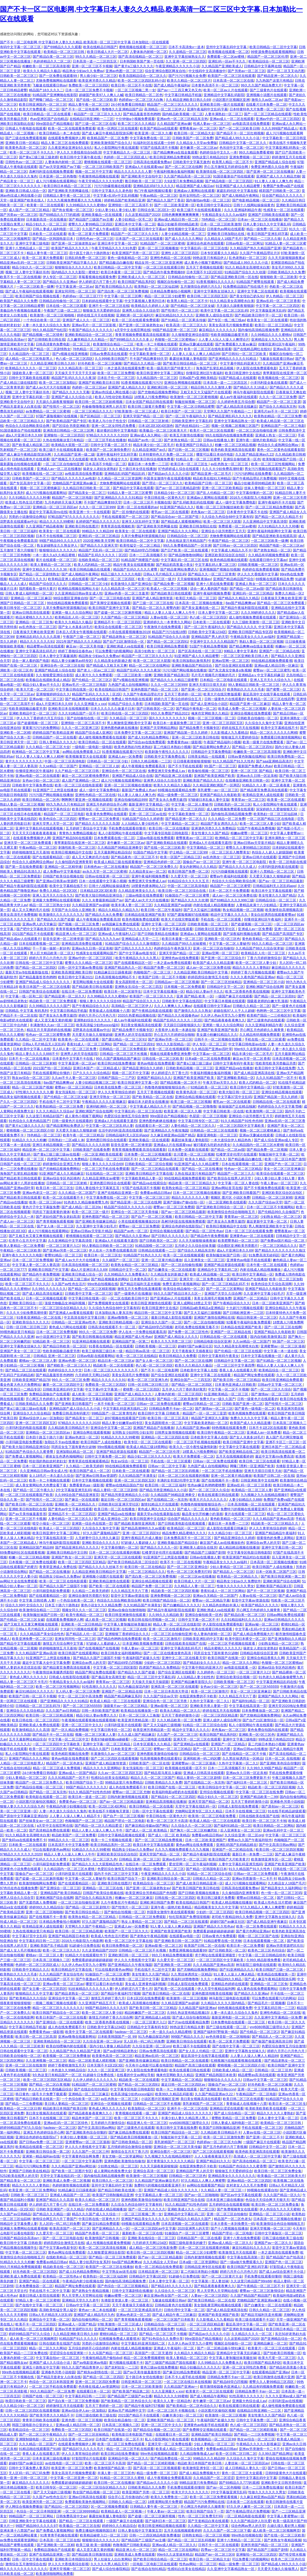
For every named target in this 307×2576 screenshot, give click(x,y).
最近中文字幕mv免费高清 (274, 1456)
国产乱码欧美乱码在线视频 (193, 502)
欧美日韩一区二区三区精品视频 (50, 1715)
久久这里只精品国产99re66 (251, 2281)
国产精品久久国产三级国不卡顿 (63, 1586)
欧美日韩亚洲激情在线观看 (151, 1303)
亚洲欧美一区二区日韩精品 (81, 1624)
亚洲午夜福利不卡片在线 (276, 502)
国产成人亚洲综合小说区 (209, 704)
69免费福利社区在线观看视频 (22, 1552)
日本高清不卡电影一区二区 (105, 464)
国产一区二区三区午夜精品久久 (42, 2434)
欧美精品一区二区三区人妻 (251, 1490)
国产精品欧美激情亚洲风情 (135, 1523)
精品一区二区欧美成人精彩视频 (92, 2060)
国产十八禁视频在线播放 (229, 2228)
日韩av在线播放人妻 (218, 440)
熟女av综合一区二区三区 (31, 1078)
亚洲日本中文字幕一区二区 (135, 224)
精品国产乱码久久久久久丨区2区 (102, 555)
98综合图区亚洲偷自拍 (70, 598)
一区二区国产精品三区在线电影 (271, 819)
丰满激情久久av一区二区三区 (52, 1025)
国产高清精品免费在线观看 (49, 1830)
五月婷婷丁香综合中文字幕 (86, 828)
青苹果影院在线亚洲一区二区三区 (79, 843)
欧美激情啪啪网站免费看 (37, 1883)
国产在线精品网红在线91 (252, 349)
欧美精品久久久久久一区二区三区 (30, 368)
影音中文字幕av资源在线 (129, 1595)
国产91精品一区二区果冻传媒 (183, 320)
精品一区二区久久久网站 (241, 1663)
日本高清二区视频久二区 (51, 1960)
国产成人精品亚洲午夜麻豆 (267, 1921)
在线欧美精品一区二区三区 (98, 560)
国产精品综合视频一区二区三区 (39, 1787)
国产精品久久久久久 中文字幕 (249, 627)
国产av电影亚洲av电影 (90, 2362)
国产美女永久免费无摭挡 (167, 799)
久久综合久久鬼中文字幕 (263, 723)
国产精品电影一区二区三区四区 (229, 181)
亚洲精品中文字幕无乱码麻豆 (238, 2353)
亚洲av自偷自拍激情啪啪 (127, 1610)
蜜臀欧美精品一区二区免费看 (234, 2118)
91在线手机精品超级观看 (286, 1811)
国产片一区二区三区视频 (265, 1591)
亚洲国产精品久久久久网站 (178, 531)
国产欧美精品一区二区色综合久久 (126, 2401)
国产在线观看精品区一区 (51, 857)
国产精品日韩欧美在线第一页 (37, 2099)
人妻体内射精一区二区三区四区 (178, 1394)
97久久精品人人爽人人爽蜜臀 (262, 1907)
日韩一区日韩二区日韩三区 (26, 1327)
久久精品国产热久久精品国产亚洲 (255, 248)
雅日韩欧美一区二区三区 (143, 181)
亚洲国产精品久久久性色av (213, 1926)
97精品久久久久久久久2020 (107, 435)
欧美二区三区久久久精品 (136, 124)
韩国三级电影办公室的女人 (33, 2425)
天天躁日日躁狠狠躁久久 (182, 1025)
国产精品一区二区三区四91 (167, 641)
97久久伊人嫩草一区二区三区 (249, 2506)
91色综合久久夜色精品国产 (29, 1121)
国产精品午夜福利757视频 (120, 1993)
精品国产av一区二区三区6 (214, 2554)
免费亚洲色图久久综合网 (269, 167)
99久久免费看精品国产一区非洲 (187, 545)
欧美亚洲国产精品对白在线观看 (246, 1557)
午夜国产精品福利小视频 (222, 742)
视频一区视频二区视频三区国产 (235, 426)
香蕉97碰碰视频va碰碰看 (110, 1739)
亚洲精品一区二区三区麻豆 (31, 598)
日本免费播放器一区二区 (260, 1710)
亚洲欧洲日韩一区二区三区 (168, 387)
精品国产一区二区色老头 (64, 1763)
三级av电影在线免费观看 (155, 838)
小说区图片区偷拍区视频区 (36, 1801)
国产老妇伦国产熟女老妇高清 (58, 1217)
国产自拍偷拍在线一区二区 (87, 718)
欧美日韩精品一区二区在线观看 (47, 114)
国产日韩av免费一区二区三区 (41, 2142)
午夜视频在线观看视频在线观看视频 (88, 1720)
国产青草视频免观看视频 (54, 1221)
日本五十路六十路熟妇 (62, 1605)
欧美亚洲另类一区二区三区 (42, 2502)
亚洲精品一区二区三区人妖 (99, 766)
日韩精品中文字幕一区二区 (234, 1360)
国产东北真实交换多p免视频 (229, 670)
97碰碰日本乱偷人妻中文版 (209, 799)
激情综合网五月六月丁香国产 (54, 2219)
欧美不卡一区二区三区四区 (35, 2324)
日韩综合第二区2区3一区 (156, 210)
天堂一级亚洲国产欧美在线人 (22, 200)
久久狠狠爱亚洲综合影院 (190, 335)
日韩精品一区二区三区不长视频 (124, 1054)
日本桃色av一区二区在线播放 (106, 867)
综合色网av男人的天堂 (248, 2526)
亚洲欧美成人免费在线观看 (39, 1725)
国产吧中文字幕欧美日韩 (35, 929)
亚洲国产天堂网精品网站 (158, 728)
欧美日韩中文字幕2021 (214, 205)
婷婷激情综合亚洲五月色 (61, 1164)
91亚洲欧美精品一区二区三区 (226, 1394)
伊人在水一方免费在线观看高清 (112, 1250)
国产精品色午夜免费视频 (209, 1236)
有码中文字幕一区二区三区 (21, 47)
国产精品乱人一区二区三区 (233, 1572)
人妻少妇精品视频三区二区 (95, 1082)
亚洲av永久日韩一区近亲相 (256, 776)
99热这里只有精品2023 (209, 157)
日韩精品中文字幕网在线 (262, 66)
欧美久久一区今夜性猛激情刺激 (193, 1447)
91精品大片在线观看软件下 (85, 1955)
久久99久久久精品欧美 (166, 1615)
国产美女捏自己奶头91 (247, 296)
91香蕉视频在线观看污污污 (141, 382)
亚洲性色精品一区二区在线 (170, 258)
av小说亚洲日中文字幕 (53, 1337)
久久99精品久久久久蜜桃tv (86, 205)
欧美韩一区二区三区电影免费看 (212, 1816)
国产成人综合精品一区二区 (234, 2113)
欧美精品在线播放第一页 (139, 1710)
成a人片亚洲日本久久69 (24, 435)
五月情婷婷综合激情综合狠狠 (129, 2147)
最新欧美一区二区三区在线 (142, 2233)
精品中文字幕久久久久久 (229, 914)
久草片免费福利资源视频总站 (143, 536)
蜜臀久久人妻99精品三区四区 (90, 224)
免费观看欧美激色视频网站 (85, 2502)
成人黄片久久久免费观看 (93, 675)
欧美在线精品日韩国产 (100, 47)
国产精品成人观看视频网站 (181, 521)
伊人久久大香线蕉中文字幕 (257, 574)
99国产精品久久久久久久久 (86, 1787)
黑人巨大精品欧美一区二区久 (52, 953)
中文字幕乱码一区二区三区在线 (204, 248)
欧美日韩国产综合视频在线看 (37, 296)
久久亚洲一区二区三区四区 (185, 61)
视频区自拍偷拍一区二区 (176, 282)
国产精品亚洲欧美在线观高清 (274, 536)
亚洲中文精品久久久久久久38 (45, 569)
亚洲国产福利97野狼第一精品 (215, 2032)
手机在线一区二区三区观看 (221, 919)
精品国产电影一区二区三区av (281, 545)
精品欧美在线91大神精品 (211, 478)
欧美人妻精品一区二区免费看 (22, 1246)
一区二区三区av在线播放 (196, 1576)
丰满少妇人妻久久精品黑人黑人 (185, 2118)
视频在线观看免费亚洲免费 (170, 1054)
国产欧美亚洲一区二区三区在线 (123, 1629)
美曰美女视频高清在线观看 (141, 1025)
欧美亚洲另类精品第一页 (136, 1720)
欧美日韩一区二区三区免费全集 (278, 2171)
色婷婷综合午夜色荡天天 (172, 948)
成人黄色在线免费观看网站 (257, 1989)
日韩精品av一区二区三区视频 (176, 982)
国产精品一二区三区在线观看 (186, 1921)
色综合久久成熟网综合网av (279, 445)
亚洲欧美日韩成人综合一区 (25, 191)
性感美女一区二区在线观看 (283, 210)
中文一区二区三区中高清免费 (80, 1696)
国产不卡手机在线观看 (185, 766)
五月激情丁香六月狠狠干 (18, 550)
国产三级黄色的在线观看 (265, 1020)
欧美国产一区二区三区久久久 (152, 996)
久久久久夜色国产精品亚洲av (252, 977)
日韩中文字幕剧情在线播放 (132, 2291)
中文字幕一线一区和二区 (24, 996)
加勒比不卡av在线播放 (61, 1442)
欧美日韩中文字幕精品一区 (250, 1087)
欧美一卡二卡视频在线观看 (156, 344)
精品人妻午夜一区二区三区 (88, 104)
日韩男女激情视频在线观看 (175, 1432)
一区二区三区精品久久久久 (92, 411)
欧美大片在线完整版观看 (222, 694)
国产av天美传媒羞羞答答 (27, 1514)
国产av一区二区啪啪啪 (201, 2195)
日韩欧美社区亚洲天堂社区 (215, 929)
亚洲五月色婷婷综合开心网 (106, 804)
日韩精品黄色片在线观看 (30, 459)
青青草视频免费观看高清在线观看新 (142, 335)
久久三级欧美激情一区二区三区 (255, 622)
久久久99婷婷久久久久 (258, 612)
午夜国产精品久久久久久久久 (91, 330)
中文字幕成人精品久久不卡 (231, 550)
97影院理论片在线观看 (89, 2458)
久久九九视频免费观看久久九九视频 (74, 200)
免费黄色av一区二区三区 (78, 1801)
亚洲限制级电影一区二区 (34, 2439)
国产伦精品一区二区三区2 (91, 680)
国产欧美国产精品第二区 (131, 2391)
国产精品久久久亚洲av (60, 282)
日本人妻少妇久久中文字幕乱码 (266, 224)
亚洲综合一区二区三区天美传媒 (135, 1212)
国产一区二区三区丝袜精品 (221, 982)
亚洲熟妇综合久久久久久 (93, 1020)
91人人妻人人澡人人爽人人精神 (40, 756)
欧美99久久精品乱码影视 (174, 2094)
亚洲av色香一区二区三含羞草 (126, 593)
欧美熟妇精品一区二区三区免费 (277, 416)
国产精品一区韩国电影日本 (53, 238)
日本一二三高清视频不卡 (148, 555)
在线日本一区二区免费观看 (81, 991)
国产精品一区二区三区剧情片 (87, 1907)
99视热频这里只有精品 (17, 1332)
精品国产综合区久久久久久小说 (127, 1207)
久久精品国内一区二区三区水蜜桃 (257, 1145)
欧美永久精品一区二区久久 (205, 1159)
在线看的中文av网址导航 (135, 2075)
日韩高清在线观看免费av (152, 162)
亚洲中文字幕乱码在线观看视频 (39, 828)
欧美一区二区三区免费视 (116, 373)
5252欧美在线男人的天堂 (19, 2176)
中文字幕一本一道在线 (281, 1351)
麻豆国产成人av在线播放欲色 (222, 1543)
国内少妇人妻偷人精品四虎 (109, 2046)
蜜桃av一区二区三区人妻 (38, 1360)
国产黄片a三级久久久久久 (134, 66)
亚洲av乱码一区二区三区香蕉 (278, 301)
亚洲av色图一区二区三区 (124, 71)
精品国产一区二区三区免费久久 (153, 867)
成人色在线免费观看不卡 (127, 1787)
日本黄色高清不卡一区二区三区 (215, 85)
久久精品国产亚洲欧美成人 (221, 66)
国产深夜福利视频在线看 (241, 934)
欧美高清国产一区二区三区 (69, 2228)
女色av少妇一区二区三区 (41, 780)
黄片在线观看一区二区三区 (56, 560)
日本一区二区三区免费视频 (32, 1260)
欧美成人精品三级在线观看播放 (118, 862)
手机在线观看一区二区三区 (262, 2127)
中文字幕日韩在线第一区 (74, 689)
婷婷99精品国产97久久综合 (20, 2127)
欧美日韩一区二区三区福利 (165, 1485)
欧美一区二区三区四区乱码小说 (141, 80)
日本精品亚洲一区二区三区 (158, 2271)
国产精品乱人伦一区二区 (84, 1634)
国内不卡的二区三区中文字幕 (116, 1874)
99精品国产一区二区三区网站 (31, 2516)
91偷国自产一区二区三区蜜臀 (187, 895)
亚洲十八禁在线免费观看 (214, 584)
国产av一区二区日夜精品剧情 (177, 488)
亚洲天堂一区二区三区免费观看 (28, 843)
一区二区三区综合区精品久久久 (63, 1308)
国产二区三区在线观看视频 (213, 2151)
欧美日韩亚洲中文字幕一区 (138, 1082)
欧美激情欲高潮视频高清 (284, 910)
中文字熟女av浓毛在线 (119, 2271)
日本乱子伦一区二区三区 (116, 378)
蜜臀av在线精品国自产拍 (124, 1485)
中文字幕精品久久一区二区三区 (127, 152)
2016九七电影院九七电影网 (250, 497)
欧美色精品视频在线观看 (229, 560)
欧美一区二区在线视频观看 (169, 1049)
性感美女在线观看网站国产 (96, 953)
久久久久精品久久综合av (54, 1111)
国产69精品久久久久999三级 (232, 900)
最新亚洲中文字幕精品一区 (149, 804)
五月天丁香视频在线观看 (204, 267)
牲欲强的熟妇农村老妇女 (47, 1461)
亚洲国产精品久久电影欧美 (220, 795)
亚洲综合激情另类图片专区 (88, 1595)
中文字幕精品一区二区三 (180, 823)
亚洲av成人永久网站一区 (149, 435)
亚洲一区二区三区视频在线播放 (128, 785)
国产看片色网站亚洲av (253, 1931)
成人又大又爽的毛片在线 (90, 857)
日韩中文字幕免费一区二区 (105, 1456)
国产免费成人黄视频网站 (24, 1456)
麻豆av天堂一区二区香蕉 (251, 1058)
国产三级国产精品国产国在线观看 (170, 2362)
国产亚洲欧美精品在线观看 (166, 843)
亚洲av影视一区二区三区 (169, 1706)
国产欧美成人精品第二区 (30, 445)
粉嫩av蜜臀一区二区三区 (249, 833)
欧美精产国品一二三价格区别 (269, 1015)
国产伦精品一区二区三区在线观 (238, 1351)
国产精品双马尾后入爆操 (163, 1773)
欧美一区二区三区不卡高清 (167, 1821)
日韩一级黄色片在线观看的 (224, 699)
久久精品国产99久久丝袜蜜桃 (184, 943)
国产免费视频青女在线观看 (108, 1303)
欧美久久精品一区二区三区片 (189, 80)
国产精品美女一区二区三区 (20, 2180)
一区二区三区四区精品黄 (219, 1715)
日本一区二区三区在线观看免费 (248, 1231)
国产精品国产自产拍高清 (285, 2257)
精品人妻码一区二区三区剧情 (115, 1490)
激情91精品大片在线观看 (159, 1504)
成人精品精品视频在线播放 (239, 1547)
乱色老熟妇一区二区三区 (247, 258)
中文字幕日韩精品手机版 (183, 95)
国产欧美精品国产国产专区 (66, 421)
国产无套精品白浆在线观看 (208, 2521)
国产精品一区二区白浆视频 (49, 2084)
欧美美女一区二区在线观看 (267, 320)
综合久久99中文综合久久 (24, 1605)
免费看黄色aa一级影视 (184, 742)
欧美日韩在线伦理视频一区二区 (152, 1619)
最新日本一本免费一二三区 (148, 464)
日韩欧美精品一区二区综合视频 (148, 1164)
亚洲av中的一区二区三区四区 (278, 119)
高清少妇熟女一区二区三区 (155, 651)
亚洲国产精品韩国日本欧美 (68, 1936)
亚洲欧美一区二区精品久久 (75, 1504)
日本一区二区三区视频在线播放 (196, 1193)
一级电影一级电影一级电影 (92, 747)
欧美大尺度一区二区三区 (35, 689)
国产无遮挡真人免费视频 (37, 1902)
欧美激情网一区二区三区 (264, 1111)
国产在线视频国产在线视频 (98, 1648)
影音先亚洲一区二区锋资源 (63, 939)
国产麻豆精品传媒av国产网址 (147, 1825)
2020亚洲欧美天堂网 (98, 541)
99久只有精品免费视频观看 (172, 1955)
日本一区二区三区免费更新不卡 (246, 1778)
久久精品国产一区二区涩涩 (213, 2478)
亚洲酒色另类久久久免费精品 (213, 828)
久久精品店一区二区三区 (128, 718)
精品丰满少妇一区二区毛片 (153, 445)
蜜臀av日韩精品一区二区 (201, 1404)
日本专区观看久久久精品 (219, 253)
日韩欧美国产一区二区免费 (192, 138)
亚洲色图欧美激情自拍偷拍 (157, 1754)
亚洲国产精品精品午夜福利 (275, 1533)
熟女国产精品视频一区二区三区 (96, 2492)
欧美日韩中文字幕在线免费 (275, 1068)
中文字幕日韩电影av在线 (247, 1044)
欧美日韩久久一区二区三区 (112, 2180)
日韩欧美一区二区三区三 (18, 76)
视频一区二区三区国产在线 (258, 1936)
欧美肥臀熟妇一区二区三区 (238, 1240)
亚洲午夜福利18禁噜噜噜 (180, 1979)
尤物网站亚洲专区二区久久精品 (199, 1811)
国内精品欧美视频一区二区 (182, 114)
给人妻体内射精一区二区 (212, 1634)
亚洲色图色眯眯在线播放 (119, 728)
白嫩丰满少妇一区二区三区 (182, 2415)
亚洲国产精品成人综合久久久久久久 (43, 982)
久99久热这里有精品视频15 (187, 2013)
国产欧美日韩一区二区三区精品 (236, 1380)
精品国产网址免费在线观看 (254, 1375)
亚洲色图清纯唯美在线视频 (212, 1993)
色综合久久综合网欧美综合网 (27, 426)
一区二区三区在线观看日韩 (163, 267)
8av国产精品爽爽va (240, 603)
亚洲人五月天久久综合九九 (271, 680)
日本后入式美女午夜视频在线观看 (81, 632)
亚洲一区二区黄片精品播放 (161, 1260)
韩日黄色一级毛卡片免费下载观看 (40, 2094)
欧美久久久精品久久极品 (42, 71)
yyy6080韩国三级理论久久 (269, 2027)
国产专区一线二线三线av (226, 320)
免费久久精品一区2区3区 (58, 891)
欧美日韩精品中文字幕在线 (72, 1969)
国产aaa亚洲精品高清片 (274, 761)
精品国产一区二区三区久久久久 (97, 114)
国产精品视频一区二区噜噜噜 (194, 1106)
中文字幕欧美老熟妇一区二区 (206, 1423)
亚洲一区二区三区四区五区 (222, 723)
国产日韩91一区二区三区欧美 (244, 354)
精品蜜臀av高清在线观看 (45, 646)
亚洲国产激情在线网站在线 (214, 1317)
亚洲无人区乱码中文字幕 (140, 521)
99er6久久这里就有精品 (252, 1049)
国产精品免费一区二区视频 (174, 584)
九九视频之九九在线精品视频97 (265, 1495)
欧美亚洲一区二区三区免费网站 (32, 2190)
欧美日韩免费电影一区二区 (122, 1945)
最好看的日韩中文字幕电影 (117, 430)
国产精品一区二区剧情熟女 (50, 349)
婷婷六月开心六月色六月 (47, 958)
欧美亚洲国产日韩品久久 (194, 445)
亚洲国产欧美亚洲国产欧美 (214, 776)
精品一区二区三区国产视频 (32, 1087)
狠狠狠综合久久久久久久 (73, 267)
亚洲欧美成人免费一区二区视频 (66, 2180)
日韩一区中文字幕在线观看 (152, 1811)
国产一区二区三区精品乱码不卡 (225, 1284)
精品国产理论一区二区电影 (124, 1821)
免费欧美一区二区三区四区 (88, 85)
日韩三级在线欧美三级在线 (282, 2238)
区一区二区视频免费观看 (109, 2506)
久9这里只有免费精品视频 (183, 181)
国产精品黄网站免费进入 (179, 569)
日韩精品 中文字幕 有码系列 (26, 1011)
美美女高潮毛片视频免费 (212, 1298)
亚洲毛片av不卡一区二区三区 (276, 411)
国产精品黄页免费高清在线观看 (264, 790)
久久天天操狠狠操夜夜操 (197, 1240)
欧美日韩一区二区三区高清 (168, 1418)
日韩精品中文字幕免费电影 (211, 752)
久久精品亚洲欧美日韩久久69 (188, 100)
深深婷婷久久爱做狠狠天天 (276, 809)
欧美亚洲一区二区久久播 (153, 133)
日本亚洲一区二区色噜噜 (58, 176)
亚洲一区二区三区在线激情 (25, 2065)
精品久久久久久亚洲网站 (102, 1768)
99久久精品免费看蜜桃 (256, 152)
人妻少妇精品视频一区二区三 (183, 234)
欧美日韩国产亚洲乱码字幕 (267, 234)
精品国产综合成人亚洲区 (93, 732)
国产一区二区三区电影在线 (109, 598)
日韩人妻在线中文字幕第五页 (97, 1188)
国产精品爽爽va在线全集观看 (175, 152)
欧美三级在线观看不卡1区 (255, 2319)
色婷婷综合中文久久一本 (218, 152)
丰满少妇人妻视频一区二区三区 (84, 2137)
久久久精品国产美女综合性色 (42, 1634)
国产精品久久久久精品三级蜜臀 (174, 680)
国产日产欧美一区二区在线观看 (185, 550)
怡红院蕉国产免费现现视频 (189, 1917)
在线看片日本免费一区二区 (266, 104)
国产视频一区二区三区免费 (79, 924)
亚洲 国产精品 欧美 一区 (194, 996)
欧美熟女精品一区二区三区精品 (185, 1188)
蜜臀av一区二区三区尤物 (131, 1792)
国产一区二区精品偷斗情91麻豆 (221, 2348)
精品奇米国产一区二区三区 (92, 2118)
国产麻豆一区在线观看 (82, 1499)
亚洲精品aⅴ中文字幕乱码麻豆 (261, 675)
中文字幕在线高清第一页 (54, 1538)
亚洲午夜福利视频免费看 (211, 593)
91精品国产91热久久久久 (142, 1255)
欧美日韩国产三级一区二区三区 (280, 1969)
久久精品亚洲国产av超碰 (91, 905)
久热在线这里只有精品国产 (186, 541)
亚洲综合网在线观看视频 (91, 1432)
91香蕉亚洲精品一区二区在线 (39, 1317)
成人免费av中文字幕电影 (62, 871)
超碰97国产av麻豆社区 (195, 1346)
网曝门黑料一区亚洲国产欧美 (252, 1466)
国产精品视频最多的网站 (109, 1279)
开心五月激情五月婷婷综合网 (226, 167)
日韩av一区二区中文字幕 (167, 1466)
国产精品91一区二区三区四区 (173, 1797)
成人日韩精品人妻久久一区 (245, 2468)
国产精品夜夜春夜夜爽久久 (224, 1020)
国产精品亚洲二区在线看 (173, 776)
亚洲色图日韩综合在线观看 (106, 1140)
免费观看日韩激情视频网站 (280, 737)
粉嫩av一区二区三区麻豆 (134, 1898)
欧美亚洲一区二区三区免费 (71, 2468)
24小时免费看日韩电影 (128, 104)
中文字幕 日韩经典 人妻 (37, 1600)
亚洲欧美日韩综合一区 (26, 1303)
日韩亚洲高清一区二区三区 (141, 2382)
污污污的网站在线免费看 (253, 473)
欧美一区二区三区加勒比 (58, 382)
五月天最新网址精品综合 (112, 852)
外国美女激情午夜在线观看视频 (167, 478)
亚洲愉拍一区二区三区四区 (64, 435)
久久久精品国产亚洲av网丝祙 (73, 2166)
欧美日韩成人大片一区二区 (107, 52)
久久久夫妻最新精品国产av (102, 900)
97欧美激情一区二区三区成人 (136, 411)
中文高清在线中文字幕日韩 (85, 1317)
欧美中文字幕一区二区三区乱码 (224, 310)
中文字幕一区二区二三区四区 (278, 306)
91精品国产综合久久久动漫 (245, 272)
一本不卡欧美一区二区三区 (114, 1404)
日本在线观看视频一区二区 (39, 943)
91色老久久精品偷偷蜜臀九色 (86, 1202)
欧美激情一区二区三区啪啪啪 (52, 315)
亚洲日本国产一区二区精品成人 (96, 1068)
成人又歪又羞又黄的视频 (53, 1020)
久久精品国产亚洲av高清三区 (161, 1159)
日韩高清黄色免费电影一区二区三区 (63, 344)
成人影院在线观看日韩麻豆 (227, 1528)
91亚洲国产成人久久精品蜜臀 (238, 186)
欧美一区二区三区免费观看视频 (214, 2497)
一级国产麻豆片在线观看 (234, 996)
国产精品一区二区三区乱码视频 (175, 1471)
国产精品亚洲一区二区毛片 (211, 473)
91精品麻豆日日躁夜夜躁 (112, 972)
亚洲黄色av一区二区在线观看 (252, 1236)
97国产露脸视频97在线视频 (57, 416)
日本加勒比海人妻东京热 (113, 1313)
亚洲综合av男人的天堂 (263, 1543)
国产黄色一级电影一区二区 (255, 1408)
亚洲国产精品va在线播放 (234, 1068)
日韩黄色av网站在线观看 (226, 229)
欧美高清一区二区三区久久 (186, 325)
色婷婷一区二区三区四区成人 (126, 157)
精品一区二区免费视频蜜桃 (144, 2358)
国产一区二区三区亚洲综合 (187, 1567)
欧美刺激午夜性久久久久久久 (167, 752)
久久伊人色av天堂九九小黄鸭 (223, 1015)
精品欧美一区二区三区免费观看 (53, 1001)
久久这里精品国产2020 (142, 215)
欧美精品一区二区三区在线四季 (270, 699)
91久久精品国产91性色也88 (242, 1121)
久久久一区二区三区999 (97, 507)
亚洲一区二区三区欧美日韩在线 (195, 737)
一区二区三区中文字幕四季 (234, 1365)
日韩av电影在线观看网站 (96, 1356)
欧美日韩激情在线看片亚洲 (274, 2377)
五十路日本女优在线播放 (137, 469)
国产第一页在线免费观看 (24, 867)
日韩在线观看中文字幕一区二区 (23, 2051)
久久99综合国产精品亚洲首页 (77, 1495)
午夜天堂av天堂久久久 (220, 1082)
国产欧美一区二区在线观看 (109, 1586)
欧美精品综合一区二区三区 (268, 61)
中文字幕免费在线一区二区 (150, 138)
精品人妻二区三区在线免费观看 (65, 143)
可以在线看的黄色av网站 (51, 1849)
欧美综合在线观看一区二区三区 (118, 627)
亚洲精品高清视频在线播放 (166, 1801)
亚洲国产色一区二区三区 (283, 1164)
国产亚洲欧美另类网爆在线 (69, 191)
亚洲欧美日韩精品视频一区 (119, 1322)
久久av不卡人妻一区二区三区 (74, 1078)
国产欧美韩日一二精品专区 (20, 1389)
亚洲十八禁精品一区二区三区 (272, 871)
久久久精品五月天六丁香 (130, 1591)
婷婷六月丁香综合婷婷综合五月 (178, 699)
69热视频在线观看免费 (229, 1428)
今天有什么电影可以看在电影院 (149, 2065)
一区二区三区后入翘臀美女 (229, 852)
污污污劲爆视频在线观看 (112, 186)
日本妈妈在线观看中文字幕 (102, 301)
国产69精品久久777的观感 (59, 215)
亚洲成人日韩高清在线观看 (203, 1773)
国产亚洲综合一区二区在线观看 (59, 2022)
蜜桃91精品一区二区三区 (118, 2334)
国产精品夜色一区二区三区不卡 (134, 857)
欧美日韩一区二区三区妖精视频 (99, 402)
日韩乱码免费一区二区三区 (85, 258)
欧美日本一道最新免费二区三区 (177, 723)
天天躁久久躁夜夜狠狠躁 (235, 306)
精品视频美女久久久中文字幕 (216, 1907)
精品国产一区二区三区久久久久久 (172, 104)
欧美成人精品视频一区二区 (210, 1274)
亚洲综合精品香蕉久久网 (265, 1658)
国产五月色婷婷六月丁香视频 (225, 2147)
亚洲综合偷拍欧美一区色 (241, 459)
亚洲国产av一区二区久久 (273, 2243)
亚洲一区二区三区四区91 (141, 1533)
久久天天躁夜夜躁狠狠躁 (158, 2166)
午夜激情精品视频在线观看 (98, 176)
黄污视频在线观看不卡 (126, 2362)
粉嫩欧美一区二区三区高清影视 (46, 66)
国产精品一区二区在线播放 (202, 1169)
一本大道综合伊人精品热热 (231, 1140)
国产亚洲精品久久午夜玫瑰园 (166, 1130)
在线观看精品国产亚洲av (270, 2372)
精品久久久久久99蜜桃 (56, 521)
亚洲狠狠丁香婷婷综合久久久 (127, 1634)
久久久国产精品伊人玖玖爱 (250, 2521)
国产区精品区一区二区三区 (100, 416)
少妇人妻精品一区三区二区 (230, 1567)
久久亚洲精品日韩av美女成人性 (78, 593)
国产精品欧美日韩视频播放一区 (134, 2137)
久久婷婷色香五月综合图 (236, 402)
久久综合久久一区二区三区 (191, 1825)
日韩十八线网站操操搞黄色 (253, 205)
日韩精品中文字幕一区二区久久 (243, 143)
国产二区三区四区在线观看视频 (114, 1758)
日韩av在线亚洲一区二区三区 (107, 876)
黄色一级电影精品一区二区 (127, 258)
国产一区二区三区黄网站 (224, 1289)
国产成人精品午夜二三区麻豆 (174, 2315)
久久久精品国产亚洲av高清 (273, 1519)
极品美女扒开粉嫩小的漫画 (202, 1514)
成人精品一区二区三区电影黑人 (29, 359)
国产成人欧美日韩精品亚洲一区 (199, 1883)
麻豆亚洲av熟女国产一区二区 (166, 2295)
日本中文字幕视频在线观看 (92, 1480)
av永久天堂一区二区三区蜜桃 (105, 871)
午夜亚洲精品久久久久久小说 (177, 66)
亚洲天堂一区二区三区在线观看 (117, 1557)
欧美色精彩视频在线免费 (70, 1754)
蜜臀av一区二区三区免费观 (99, 819)
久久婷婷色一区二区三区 (215, 1672)
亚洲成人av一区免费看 (125, 756)
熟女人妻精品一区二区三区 (141, 1921)
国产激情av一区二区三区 (270, 1394)
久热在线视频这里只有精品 (63, 440)
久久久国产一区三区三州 (90, 2151)
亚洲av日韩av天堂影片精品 (254, 843)
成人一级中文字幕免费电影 (235, 502)
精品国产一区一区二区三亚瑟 (279, 402)
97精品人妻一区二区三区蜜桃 (37, 2300)
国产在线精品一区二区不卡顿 (244, 1754)
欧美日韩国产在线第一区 (226, 1658)
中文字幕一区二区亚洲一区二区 (74, 2478)
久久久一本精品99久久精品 (222, 1979)
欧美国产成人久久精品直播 (213, 963)
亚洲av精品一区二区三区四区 (249, 2180)
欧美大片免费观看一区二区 (39, 109)
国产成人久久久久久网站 (183, 238)
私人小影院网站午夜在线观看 (116, 147)
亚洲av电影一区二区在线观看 (37, 776)
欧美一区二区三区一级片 (156, 579)
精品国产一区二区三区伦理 (267, 56)
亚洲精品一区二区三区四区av (55, 507)
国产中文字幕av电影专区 (138, 953)
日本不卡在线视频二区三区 (56, 536)
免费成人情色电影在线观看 (131, 699)
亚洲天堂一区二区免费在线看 (201, 1279)
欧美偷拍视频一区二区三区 (208, 771)
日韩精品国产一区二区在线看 (54, 737)
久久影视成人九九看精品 (229, 732)
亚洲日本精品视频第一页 (51, 1145)
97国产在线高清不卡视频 (159, 147)
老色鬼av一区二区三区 (208, 512)
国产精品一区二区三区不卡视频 (163, 2334)
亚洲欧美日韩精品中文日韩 (67, 1552)
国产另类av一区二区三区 (246, 71)
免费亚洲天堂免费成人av (167, 771)
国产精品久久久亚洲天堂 (99, 545)
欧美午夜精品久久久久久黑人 (137, 958)
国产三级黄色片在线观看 (268, 90)
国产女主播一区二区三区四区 (44, 1989)
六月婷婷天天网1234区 (92, 1375)
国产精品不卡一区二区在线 (52, 1734)
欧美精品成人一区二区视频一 (123, 2511)
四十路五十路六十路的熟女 (89, 253)
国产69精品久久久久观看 (62, 47)
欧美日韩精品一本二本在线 (59, 133)
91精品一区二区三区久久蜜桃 (198, 2329)
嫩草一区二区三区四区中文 (63, 1384)
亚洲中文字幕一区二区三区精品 (107, 1744)
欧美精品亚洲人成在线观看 (68, 579)
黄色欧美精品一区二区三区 (262, 939)
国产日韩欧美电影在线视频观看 (182, 1523)
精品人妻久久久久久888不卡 (36, 1054)
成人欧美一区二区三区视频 (92, 1394)
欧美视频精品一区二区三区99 (213, 2439)
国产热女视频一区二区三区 (72, 210)
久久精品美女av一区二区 (147, 871)
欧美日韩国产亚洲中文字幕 (109, 608)
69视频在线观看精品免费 (274, 579)
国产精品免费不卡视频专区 (199, 728)
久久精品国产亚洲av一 (181, 2386)
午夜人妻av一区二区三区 (279, 1183)
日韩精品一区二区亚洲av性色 (74, 1322)
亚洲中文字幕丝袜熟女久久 (184, 56)
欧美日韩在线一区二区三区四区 (125, 713)
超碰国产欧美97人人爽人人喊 (101, 95)
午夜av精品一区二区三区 (158, 195)
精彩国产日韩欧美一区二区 (279, 191)
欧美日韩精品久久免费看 (177, 1356)
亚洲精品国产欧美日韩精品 (60, 1893)
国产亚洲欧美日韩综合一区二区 (220, 1207)
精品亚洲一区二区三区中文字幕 (46, 1149)
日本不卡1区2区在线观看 (268, 1428)
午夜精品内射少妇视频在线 (66, 1806)
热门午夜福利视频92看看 (153, 191)
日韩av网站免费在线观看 (285, 1615)
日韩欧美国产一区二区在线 (149, 1763)
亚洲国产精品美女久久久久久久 (145, 2219)
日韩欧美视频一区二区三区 (258, 565)
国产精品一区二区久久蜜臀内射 (156, 608)
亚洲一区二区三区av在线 (147, 814)
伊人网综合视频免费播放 (24, 2506)
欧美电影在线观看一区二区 (46, 1797)
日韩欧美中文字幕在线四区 (182, 1001)
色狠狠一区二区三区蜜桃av (176, 339)
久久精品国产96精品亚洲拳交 (119, 847)
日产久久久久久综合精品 (91, 1073)
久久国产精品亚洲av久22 (254, 454)
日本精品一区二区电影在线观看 (224, 680)
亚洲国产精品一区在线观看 (40, 2281)
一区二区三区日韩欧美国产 (102, 167)
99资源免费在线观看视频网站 (273, 52)
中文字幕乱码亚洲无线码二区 (125, 1408)
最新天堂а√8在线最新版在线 (27, 972)
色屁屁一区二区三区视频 (208, 1116)
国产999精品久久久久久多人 (131, 339)
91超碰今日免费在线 (84, 1945)
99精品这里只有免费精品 (124, 1782)
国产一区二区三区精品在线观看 (267, 114)
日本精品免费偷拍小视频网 (171, 291)
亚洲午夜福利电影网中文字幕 (269, 531)
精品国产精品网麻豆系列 (123, 1696)
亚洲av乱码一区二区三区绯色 (66, 2123)
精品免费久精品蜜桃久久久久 (184, 1533)
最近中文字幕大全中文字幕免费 (46, 1663)
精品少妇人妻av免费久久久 (96, 1715)
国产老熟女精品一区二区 (182, 440)
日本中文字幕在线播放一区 (163, 991)
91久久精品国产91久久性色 (233, 761)
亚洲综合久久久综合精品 (31, 1413)
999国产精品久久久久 (187, 2036)
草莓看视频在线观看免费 (97, 277)
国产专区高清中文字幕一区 (30, 483)
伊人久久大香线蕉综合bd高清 (79, 152)
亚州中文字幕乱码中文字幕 (227, 47)
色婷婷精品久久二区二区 (52, 61)
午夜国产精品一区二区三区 (228, 541)
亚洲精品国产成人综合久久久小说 (75, 1408)
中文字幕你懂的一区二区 (254, 493)
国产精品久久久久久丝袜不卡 (100, 1567)
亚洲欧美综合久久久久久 (30, 1322)
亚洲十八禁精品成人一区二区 (27, 248)
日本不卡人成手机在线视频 (185, 2377)
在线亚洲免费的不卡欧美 (198, 1696)
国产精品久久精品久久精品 (238, 598)
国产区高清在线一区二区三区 (200, 651)
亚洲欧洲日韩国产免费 (157, 1902)
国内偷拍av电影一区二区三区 (208, 200)
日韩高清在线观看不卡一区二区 (112, 1327)
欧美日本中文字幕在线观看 (271, 891)
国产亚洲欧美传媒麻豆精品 (95, 1221)
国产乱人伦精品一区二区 (215, 493)
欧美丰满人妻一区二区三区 (131, 905)
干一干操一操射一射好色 (51, 948)
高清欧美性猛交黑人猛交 (58, 2310)
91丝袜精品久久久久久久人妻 (90, 1989)
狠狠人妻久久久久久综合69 (100, 1001)
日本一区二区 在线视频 (282, 1758)
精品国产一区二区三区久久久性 (135, 234)
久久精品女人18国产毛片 (223, 238)
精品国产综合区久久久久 (27, 579)
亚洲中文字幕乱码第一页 (30, 397)
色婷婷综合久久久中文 (65, 1370)
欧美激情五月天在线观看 (237, 2252)
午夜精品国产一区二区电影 (256, 2094)
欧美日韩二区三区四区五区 (207, 296)
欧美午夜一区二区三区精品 (83, 1135)
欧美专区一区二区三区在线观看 (147, 1442)
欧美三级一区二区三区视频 (191, 1102)
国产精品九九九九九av (102, 939)
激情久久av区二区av (266, 100)
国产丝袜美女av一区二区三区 (41, 1821)
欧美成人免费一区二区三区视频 (242, 708)
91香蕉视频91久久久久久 (215, 282)
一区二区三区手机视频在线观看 (197, 1442)
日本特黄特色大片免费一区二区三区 (257, 109)
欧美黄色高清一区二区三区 (25, 147)
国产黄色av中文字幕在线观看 (70, 1509)
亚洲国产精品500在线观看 (72, 838)
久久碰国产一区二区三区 (121, 1260)
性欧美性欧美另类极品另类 (275, 1063)
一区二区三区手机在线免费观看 (105, 1169)
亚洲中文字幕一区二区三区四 (163, 924)
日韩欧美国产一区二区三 (30, 478)
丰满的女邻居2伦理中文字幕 (178, 1480)
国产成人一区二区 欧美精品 (198, 1509)
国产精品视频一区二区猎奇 (42, 335)
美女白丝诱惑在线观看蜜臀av (273, 914)
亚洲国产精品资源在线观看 (224, 1265)
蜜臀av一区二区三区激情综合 (262, 2291)
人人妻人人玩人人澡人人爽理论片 (223, 339)
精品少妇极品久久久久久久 (200, 2367)
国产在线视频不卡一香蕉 (220, 1480)
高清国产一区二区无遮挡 (153, 2353)
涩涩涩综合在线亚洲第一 (68, 2353)
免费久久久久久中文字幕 (249, 1418)
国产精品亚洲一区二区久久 (277, 76)
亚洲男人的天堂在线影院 (133, 1034)
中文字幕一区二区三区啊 (123, 296)
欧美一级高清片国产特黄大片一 (170, 368)
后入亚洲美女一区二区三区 (204, 1260)
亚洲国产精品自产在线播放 (246, 1279)
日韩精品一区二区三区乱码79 (38, 1706)
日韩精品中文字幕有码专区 (147, 2027)
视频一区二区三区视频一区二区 (211, 718)
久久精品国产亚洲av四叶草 (211, 1049)
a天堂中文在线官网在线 (132, 330)
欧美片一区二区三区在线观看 (212, 430)
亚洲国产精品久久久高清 (54, 2200)
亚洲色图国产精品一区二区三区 (155, 689)
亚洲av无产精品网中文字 (127, 2410)
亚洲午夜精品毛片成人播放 (141, 1538)
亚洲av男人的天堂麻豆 (39, 924)
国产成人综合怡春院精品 (191, 2017)
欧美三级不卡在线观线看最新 (199, 210)
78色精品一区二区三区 (218, 219)
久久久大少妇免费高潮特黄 (222, 469)
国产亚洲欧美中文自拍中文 (141, 176)
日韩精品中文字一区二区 (225, 987)
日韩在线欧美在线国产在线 (185, 1643)
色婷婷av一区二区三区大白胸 (141, 100)
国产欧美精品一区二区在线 (152, 1097)
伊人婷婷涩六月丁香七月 (97, 282)
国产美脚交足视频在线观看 (110, 603)
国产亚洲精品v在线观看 (191, 1744)
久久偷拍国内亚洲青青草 (73, 862)
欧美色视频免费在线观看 (140, 919)
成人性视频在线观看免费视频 (108, 2243)
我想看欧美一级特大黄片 (37, 588)
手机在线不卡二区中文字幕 (59, 1102)
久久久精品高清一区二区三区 (80, 368)
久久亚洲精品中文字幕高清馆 (265, 521)
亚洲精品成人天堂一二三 (140, 939)
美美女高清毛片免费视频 (18, 914)
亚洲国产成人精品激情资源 (153, 598)
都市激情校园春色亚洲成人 (220, 2386)
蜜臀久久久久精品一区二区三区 (88, 963)
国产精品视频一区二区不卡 (180, 1082)
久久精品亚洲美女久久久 (137, 891)
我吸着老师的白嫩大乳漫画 (267, 1001)
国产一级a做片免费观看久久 (241, 2262)
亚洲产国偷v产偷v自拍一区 (183, 1202)
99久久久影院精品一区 (173, 1044)
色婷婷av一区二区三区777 (82, 296)
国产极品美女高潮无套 (108, 1677)
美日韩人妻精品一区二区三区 (66, 2104)
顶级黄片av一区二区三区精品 (126, 1706)
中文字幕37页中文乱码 (234, 1097)
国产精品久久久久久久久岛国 (97, 823)
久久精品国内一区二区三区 (29, 354)
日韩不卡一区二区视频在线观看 (218, 1039)
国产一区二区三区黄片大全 (221, 2276)
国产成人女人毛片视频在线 (20, 1950)
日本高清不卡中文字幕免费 (68, 1845)
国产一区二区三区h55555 (259, 1687)
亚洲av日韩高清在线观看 (31, 612)
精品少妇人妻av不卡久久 (41, 685)
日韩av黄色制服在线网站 (247, 756)
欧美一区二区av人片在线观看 (225, 90)
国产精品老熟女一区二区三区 (124, 637)
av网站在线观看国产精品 (205, 2185)
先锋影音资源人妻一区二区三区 (125, 2300)
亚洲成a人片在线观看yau (144, 167)
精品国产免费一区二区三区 (163, 967)
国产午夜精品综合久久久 (90, 1006)
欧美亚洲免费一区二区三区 (32, 1639)
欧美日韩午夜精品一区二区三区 (221, 1432)
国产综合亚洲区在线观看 (233, 665)
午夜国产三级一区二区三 (62, 310)
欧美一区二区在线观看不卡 (63, 1197)
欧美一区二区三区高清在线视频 (103, 2248)
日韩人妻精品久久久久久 (58, 742)
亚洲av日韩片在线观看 (259, 857)
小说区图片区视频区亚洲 (231, 100)
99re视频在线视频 (111, 1447)
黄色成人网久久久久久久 (156, 1509)
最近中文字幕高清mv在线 (48, 512)
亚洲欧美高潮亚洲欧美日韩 (71, 972)
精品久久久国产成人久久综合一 (95, 2214)
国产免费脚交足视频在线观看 (205, 2430)
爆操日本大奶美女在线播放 (148, 1102)
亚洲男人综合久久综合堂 (140, 310)
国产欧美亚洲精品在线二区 (239, 1452)
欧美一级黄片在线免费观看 (263, 742)
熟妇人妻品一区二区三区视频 (261, 641)
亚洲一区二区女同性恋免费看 (113, 426)
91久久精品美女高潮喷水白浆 (247, 267)
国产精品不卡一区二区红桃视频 (240, 133)
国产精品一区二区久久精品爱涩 (99, 1825)
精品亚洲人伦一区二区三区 (75, 934)
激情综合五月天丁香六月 (129, 2151)
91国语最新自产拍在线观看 (233, 176)
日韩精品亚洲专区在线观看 (204, 2267)
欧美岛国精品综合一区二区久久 (142, 76)
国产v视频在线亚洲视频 (70, 354)
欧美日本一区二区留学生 (123, 991)
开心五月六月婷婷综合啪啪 (174, 1034)
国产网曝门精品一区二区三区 (51, 100)
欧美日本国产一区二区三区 (181, 411)
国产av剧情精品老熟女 (120, 2051)
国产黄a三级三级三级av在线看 (56, 1154)
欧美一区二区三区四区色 (163, 349)
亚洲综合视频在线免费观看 (250, 713)
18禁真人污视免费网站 (151, 397)
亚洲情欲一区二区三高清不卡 (130, 205)
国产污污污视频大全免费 (187, 76)
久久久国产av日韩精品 (63, 1710)
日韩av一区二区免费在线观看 (158, 1404)
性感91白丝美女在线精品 (110, 1778)
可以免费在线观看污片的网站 (274, 1998)
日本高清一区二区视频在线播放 (199, 603)
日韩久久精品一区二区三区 (269, 2310)
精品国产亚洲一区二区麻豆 (250, 704)
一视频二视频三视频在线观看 (54, 2003)
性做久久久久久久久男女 (235, 1586)
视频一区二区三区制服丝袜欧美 (219, 507)
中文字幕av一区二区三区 (211, 1054)
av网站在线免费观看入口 (81, 752)
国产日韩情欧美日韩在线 (46, 339)
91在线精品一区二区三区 (104, 1173)
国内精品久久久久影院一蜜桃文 (75, 272)
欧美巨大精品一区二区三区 (196, 598)
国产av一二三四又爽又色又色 (179, 90)
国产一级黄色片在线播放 (133, 1293)
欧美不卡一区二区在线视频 (20, 277)
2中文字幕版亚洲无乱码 (268, 310)
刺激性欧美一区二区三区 (77, 847)
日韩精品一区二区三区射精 (149, 421)
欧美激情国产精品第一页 (112, 2468)
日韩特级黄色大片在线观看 (285, 2473)
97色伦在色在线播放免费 (19, 1888)
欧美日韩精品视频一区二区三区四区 (262, 1912)
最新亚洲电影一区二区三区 (217, 1135)
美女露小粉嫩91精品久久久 (216, 1034)
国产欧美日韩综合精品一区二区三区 (190, 363)
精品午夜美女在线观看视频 (133, 565)
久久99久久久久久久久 (49, 1289)
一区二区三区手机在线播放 (105, 440)
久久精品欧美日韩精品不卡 (68, 1428)
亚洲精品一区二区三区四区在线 (165, 1437)
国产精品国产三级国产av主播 (91, 219)
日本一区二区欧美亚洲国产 (272, 1303)
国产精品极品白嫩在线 (116, 262)
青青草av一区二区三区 (248, 799)
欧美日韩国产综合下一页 (84, 1782)
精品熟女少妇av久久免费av (83, 71)
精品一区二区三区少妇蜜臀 (164, 296)
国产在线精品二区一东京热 (167, 1499)
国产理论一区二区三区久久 (162, 483)
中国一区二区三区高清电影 (64, 761)
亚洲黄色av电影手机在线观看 (248, 1260)
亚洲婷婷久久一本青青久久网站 (167, 622)
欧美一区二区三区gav (45, 1202)
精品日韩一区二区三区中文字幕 (158, 1313)
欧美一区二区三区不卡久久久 (32, 152)
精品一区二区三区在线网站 (149, 665)
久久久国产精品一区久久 (282, 2195)
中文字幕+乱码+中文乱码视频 (115, 195)
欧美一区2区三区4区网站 (108, 1806)
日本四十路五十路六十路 (44, 1437)
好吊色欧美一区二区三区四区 (35, 2271)
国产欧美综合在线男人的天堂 (229, 1178)
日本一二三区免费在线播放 (262, 2487)
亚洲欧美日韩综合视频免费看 (152, 459)
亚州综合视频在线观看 (167, 1231)
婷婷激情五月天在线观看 (64, 2406)
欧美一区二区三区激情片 (162, 1639)
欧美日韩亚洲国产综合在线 (184, 2200)
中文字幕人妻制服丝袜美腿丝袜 (127, 1624)
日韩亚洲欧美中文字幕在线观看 (33, 2521)
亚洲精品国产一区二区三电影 (283, 426)
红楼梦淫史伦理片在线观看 (236, 1154)
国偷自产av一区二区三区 (201, 862)
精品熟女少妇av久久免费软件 (239, 1581)
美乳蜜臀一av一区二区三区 (217, 790)
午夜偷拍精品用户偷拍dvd (102, 2358)
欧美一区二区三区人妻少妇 (260, 823)
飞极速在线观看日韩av (49, 85)
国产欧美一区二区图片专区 (71, 2171)
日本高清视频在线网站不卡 (115, 977)
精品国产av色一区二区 (145, 440)
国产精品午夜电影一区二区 (196, 708)
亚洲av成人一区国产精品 (77, 1773)
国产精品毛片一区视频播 (266, 2003)
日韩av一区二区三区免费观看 (256, 1874)
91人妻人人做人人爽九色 (273, 181)
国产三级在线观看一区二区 (227, 2027)
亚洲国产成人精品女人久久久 (176, 1337)
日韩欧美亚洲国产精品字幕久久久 (71, 262)
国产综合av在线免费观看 (146, 742)
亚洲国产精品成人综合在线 (274, 162)
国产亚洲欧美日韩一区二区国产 (178, 1941)
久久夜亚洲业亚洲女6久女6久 (70, 147)
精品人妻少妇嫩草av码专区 (71, 661)
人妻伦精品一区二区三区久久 (193, 1126)
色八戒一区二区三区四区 (74, 359)
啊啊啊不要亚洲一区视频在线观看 (86, 799)
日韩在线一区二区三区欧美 (162, 1058)
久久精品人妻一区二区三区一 (223, 2190)
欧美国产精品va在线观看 (158, 128)
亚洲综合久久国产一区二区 (161, 1322)
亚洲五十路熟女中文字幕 (41, 2367)
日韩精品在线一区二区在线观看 (276, 1102)
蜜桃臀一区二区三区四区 (141, 1389)
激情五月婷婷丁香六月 (108, 1998)
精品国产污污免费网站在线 (204, 2502)
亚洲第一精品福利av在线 (41, 2156)
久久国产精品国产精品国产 (250, 2295)
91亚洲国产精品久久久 (177, 507)
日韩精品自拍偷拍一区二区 (188, 277)
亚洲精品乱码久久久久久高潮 (38, 637)
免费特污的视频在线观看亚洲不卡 (245, 1509)
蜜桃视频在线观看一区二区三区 (142, 47)
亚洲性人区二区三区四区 (180, 253)
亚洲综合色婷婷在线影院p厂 (182, 1226)
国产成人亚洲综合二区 (111, 1519)
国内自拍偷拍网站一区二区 (92, 2319)
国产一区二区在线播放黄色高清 (167, 1653)
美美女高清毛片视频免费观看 (231, 325)
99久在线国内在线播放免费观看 (229, 435)
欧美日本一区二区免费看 (245, 1945)
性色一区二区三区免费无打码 (189, 1572)
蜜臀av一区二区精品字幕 (211, 1600)
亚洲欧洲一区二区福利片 (135, 315)
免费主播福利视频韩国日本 (95, 2530)
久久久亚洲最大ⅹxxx (90, 704)
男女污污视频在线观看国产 (265, 469)
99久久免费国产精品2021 (170, 713)
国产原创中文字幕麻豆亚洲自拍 (23, 1816)
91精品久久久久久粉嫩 (29, 1140)
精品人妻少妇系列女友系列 (89, 2262)
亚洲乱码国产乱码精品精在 (236, 1845)
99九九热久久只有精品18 (65, 804)
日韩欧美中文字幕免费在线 (165, 756)
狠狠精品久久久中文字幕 (34, 1993)
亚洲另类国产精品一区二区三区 (265, 2545)
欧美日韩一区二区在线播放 (169, 828)
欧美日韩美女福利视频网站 (121, 1653)
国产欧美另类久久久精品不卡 (52, 2415)
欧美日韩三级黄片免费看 (146, 406)
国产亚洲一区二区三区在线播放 (270, 171)
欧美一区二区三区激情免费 (223, 2137)
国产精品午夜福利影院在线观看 (245, 608)
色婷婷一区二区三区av (89, 387)
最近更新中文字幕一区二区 (267, 1221)
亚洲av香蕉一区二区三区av (63, 1984)
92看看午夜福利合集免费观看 (248, 1322)
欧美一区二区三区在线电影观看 (207, 349)
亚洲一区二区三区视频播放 (158, 248)
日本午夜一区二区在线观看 (267, 1265)
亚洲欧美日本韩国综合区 (73, 2559)
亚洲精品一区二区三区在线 (103, 1888)
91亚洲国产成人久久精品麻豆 (61, 1173)
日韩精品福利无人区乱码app (274, 886)
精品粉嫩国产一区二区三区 (144, 2013)
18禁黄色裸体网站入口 (148, 886)
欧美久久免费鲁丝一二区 (169, 2497)
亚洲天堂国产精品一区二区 (143, 416)
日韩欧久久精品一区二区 (251, 1006)
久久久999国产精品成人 (279, 128)
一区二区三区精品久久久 (278, 1246)
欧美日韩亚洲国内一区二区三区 (42, 104)
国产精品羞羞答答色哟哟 (141, 114)
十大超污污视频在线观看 (244, 1308)
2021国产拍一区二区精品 (52, 1068)
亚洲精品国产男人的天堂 (210, 637)
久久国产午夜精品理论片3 (259, 253)
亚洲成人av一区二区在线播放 (59, 469)
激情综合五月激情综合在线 (25, 2564)
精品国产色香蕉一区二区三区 (97, 2233)
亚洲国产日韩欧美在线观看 (268, 215)
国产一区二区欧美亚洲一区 (174, 205)
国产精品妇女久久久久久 (201, 1663)
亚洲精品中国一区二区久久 (128, 2458)
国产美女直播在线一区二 (200, 608)
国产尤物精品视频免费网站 (158, 392)
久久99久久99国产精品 (264, 1768)
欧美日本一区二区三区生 (190, 464)
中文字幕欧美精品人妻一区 (141, 1178)
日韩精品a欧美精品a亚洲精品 (202, 1308)
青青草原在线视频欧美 (118, 526)
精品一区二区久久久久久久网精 (273, 732)
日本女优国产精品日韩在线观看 (149, 402)
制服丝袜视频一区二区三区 (195, 402)
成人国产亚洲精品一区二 (80, 780)
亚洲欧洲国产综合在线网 (264, 987)
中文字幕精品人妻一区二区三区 (159, 2195)
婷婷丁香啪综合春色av (75, 651)
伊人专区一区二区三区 (60, 277)
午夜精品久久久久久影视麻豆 (104, 1102)
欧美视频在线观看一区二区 (228, 52)
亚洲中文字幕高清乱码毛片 (35, 651)
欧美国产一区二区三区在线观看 (231, 76)
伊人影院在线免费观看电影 (256, 368)
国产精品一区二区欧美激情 (177, 1399)
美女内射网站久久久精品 (198, 867)
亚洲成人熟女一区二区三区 (275, 435)
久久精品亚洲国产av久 (149, 450)
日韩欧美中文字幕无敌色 (191, 162)
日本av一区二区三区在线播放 (259, 219)
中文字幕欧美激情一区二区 (149, 354)
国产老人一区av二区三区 (96, 670)
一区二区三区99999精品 (80, 2511)
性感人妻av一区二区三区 (212, 124)
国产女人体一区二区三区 (55, 1226)
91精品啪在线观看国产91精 (39, 2449)
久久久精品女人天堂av (126, 349)
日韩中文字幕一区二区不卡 (110, 445)
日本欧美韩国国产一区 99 (117, 2036)
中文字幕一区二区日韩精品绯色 (262, 1955)
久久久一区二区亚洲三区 (80, 728)
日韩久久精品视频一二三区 (151, 761)
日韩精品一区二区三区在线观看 (214, 1130)
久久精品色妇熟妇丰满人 (221, 1605)
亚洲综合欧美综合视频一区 (236, 1677)
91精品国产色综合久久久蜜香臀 (29, 1452)
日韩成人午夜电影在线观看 (25, 128)
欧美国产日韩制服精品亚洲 (219, 2127)
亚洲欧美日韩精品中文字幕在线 (149, 1173)
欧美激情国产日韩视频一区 (105, 2238)
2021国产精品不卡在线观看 (32, 934)
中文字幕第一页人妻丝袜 (210, 2281)
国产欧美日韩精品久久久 (113, 286)
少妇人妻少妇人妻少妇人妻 (115, 210)
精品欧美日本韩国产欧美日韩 (65, 2108)
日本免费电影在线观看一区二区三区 (238, 2022)
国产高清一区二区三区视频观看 (157, 2468)
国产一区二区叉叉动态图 (286, 71)
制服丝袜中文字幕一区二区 (279, 1154)
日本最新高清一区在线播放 (46, 219)
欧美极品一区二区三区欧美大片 (163, 430)
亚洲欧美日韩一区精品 (22, 143)
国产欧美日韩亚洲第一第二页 (283, 1576)
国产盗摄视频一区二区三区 (38, 723)
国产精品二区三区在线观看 (25, 1370)
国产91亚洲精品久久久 (236, 1969)
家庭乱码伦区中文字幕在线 (237, 191)
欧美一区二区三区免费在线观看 (121, 2444)
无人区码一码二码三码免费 (144, 2041)
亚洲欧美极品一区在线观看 (102, 215)
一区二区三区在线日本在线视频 (187, 2382)
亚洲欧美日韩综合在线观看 (186, 2041)
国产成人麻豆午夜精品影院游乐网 (107, 133)
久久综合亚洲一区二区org (243, 1835)
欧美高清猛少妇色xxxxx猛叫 (97, 1025)
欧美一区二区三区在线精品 (136, 1356)
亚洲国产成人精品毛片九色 (94, 2315)
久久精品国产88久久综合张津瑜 (259, 948)
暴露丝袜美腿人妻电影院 (188, 359)
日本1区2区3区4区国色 (155, 426)
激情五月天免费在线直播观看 (139, 1289)
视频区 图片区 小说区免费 (230, 1197)
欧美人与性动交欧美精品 (113, 397)
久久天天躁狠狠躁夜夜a (286, 258)
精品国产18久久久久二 (46, 90)
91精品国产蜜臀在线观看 (255, 282)
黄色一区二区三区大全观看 (242, 2473)
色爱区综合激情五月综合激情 (126, 1116)
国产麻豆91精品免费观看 (100, 2224)
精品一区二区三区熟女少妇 (49, 905)
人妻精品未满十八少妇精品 (257, 905)
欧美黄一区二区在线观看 (45, 205)
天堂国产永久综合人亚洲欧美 (73, 910)
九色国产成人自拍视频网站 (128, 685)
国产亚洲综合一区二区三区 (60, 1888)
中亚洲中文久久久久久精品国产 (213, 641)
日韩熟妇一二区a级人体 (66, 1140)
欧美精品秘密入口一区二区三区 (103, 2535)
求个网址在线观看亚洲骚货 (215, 1955)
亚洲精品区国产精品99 (36, 1547)
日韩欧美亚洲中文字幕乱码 (191, 421)
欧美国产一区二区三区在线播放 (109, 2267)
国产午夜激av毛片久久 (93, 1979)
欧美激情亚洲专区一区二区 (271, 1859)
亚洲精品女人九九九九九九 (271, 339)
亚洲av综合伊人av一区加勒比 (41, 1418)
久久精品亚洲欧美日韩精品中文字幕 (201, 972)
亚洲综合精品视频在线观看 (281, 1092)
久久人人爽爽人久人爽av (173, 1006)
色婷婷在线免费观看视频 (260, 569)
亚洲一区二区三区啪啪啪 (44, 1912)
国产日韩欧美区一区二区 (155, 708)
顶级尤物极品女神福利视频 (65, 1303)
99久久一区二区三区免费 (98, 1332)
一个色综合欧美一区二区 (42, 320)
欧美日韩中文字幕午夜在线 (81, 157)
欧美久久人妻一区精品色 (172, 2401)
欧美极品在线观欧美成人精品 (48, 680)
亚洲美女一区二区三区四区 (184, 809)
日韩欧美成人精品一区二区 (232, 2070)
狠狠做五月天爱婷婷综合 (101, 310)
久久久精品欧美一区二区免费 (179, 1720)
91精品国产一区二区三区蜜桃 (162, 243)
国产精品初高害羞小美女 (174, 565)
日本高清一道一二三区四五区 (95, 61)
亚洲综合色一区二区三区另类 (165, 1701)
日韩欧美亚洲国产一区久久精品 (60, 2209)
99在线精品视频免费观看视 (67, 603)
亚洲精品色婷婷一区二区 (162, 862)
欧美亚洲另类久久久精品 (97, 80)
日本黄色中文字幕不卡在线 (247, 512)
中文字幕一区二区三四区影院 (115, 1667)
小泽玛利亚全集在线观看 (269, 382)
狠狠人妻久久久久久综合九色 (22, 1806)
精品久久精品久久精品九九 (118, 910)
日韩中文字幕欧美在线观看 (29, 378)
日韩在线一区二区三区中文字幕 (39, 963)
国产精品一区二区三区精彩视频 (91, 1289)
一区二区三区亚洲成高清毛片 (140, 2310)
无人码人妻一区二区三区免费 (74, 1049)
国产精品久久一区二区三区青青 (211, 574)
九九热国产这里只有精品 (274, 80)
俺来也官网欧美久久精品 (210, 713)
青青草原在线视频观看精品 (88, 1461)
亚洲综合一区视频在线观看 (110, 2104)
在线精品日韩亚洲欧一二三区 (92, 119)
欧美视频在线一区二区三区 (278, 378)
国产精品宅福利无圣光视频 (140, 1284)
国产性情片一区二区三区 (180, 310)
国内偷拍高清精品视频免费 (258, 330)
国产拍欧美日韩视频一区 (282, 2353)
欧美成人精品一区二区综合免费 (180, 2449)
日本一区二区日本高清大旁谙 (166, 1691)
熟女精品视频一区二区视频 (243, 910)
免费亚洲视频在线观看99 (188, 1950)
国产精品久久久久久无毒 (71, 392)
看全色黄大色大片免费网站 (20, 1384)
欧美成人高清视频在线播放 (139, 2003)
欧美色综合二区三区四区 (58, 819)
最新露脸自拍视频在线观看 (20, 464)
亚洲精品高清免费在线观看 (82, 943)
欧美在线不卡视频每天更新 (109, 1811)
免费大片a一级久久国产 (217, 1399)
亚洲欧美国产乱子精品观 (48, 1945)
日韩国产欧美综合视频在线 (63, 876)
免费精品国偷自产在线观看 (49, 1394)
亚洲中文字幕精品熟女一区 (234, 421)
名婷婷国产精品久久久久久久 (98, 521)
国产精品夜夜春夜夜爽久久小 (90, 2113)
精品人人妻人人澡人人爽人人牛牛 (170, 612)
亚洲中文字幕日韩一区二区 (281, 1547)
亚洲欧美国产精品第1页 (171, 675)
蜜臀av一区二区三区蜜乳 (272, 670)
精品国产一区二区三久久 (236, 1173)
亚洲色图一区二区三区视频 (81, 2420)
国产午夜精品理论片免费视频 (254, 478)
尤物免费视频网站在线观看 (56, 80)
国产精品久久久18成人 (250, 387)
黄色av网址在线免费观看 (195, 1845)
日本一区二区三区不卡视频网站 (270, 1207)
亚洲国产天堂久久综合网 (223, 1293)
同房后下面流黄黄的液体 (51, 1212)
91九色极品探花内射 (133, 1687)
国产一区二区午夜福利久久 (185, 416)
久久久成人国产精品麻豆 (136, 1734)
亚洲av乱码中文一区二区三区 (184, 1859)
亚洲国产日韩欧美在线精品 (29, 2171)
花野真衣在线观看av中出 (19, 521)
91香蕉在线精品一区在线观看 (111, 1346)
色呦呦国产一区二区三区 (152, 972)
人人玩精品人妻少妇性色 (140, 823)
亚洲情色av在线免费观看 (180, 958)
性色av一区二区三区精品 (243, 1169)
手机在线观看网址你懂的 (51, 1073)
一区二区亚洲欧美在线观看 (102, 1154)
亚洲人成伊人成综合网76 (222, 1720)
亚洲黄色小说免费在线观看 (21, 1869)
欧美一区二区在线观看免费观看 (71, 128)
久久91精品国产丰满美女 (137, 1475)
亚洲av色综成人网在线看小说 (113, 392)
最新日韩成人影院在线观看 (171, 1317)
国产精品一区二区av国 (247, 588)
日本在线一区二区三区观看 (66, 306)
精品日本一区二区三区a (115, 1360)
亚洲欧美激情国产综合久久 (110, 143)
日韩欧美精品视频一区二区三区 (189, 1068)
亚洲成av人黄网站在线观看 (194, 191)
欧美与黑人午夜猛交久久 (109, 459)
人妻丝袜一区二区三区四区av (246, 2463)
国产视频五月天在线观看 (70, 459)
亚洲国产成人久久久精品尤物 (278, 176)
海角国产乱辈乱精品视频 (215, 368)
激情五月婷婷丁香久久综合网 (111, 2017)
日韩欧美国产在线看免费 (91, 1149)
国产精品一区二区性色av (204, 1231)
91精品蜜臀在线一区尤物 (222, 1941)
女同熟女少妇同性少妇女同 (132, 1432)
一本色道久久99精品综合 (67, 2070)
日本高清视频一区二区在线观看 (251, 1504)
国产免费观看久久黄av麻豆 (235, 344)
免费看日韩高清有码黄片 (71, 1413)
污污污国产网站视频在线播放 (184, 670)
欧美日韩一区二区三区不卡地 (264, 1821)
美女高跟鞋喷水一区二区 (134, 982)
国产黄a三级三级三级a (194, 1063)
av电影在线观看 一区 (240, 1667)
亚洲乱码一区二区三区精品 (98, 536)
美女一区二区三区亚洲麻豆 (284, 1169)
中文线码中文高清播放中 (207, 71)
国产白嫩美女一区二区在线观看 (171, 1269)
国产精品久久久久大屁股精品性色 (98, 1864)
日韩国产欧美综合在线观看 (39, 991)
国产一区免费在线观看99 (58, 76)
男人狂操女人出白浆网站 (112, 2559)
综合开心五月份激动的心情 (128, 2497)
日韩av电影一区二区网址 (244, 243)
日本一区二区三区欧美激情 (220, 224)
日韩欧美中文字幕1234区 (207, 632)
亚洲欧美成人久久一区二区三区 (142, 277)
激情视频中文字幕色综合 (186, 229)
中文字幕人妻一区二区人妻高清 (35, 1265)
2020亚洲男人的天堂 (193, 2228)
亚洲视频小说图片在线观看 (266, 95)
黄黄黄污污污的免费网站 (41, 728)
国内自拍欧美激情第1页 (268, 1337)
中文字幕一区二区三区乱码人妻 (109, 1126)
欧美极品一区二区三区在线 (79, 2526)
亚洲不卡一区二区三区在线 (109, 306)
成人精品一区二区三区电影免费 (153, 2248)
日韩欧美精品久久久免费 (286, 272)
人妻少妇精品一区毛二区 (133, 219)
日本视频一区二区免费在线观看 (32, 1562)
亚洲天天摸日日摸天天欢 (207, 685)
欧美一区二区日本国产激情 (285, 1159)
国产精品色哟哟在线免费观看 (119, 1639)
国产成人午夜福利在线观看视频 (29, 291)
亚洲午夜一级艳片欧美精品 (256, 440)
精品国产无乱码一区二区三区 (100, 550)
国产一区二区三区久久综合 (271, 1389)
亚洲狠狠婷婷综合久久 (53, 694)
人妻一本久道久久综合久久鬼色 (46, 325)
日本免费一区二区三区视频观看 (148, 1154)
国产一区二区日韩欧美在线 (134, 1399)
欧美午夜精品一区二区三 (84, 1615)
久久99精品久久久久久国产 (49, 1006)
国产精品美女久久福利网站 (281, 1888)
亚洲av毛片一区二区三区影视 (94, 325)
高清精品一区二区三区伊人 (164, 109)
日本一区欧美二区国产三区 (276, 1572)
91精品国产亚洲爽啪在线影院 (54, 95)
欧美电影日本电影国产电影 (133, 2434)
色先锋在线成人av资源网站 (98, 2386)
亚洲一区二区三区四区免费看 (97, 2382)
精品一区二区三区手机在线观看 (130, 2449)
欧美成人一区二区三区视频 (167, 588)
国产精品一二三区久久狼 (262, 238)
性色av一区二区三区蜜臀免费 (48, 1034)
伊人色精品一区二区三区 (284, 296)
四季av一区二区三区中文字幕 (223, 2550)
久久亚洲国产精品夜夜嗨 (44, 526)
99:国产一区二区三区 (220, 766)
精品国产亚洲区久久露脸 (210, 1418)
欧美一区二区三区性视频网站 (273, 464)
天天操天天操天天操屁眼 (150, 1682)
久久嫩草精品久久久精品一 (87, 339)
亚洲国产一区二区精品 (250, 1298)
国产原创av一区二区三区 (280, 1806)
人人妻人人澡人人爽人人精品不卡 (75, 1816)
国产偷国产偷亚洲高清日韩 (271, 2041)
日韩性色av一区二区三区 (24, 162)
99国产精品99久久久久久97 (60, 541)
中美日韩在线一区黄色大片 (164, 497)
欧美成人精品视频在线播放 (232, 1902)
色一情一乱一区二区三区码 (281, 1893)
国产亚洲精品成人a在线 (152, 2017)
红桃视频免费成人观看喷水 (119, 2339)
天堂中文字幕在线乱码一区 (195, 1806)
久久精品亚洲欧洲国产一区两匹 (216, 785)
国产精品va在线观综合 (149, 1183)
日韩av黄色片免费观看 (219, 1936)
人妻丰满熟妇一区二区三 (223, 114)
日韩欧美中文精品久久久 (30, 1969)
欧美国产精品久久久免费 (18, 301)
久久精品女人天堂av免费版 (196, 143)
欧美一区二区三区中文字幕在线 (128, 1941)
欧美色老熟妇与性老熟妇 (133, 747)
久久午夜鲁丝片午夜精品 (119, 1902)
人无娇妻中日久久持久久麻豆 (97, 1538)
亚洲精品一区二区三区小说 (263, 982)
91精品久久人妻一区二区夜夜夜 (266, 785)
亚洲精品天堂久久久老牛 (80, 2300)
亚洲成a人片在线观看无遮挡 (210, 843)
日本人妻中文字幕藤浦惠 (58, 656)
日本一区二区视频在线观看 (46, 1298)
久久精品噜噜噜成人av (197, 2454)
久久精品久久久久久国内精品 (223, 2003)
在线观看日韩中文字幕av (147, 229)
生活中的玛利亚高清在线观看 (120, 1130)
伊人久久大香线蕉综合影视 (68, 2564)
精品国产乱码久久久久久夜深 (73, 378)
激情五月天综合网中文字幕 (63, 1643)
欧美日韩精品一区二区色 (144, 95)
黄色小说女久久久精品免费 (101, 1605)
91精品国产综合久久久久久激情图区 (132, 943)
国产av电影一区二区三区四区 (113, 579)
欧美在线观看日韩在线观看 (218, 1495)
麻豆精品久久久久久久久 (217, 330)
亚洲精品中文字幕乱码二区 (217, 1269)
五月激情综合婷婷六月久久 (200, 286)
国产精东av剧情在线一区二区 (99, 2372)
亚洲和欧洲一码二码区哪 (202, 1758)
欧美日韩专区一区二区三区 (20, 608)
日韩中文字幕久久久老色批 (111, 191)
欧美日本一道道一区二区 (87, 1797)
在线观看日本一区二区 (152, 1126)
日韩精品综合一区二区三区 (187, 536)
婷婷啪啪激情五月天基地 (30, 852)
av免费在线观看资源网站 (19, 2540)
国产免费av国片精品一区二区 (283, 1240)
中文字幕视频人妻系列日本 (144, 301)
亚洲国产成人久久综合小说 (72, 397)
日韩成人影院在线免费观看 (239, 1806)
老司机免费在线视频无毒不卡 (197, 1327)
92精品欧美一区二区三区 (209, 1087)
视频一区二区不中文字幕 (93, 171)
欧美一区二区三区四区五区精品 (82, 1562)
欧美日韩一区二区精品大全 (194, 133)
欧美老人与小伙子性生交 (107, 421)
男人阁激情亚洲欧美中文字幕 (129, 723)
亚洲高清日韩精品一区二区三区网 (69, 430)
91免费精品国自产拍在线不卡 (245, 286)
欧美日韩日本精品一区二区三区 (68, 186)
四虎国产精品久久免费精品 (67, 1159)
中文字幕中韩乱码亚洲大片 (240, 363)
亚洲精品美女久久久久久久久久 (231, 2176)
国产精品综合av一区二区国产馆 (175, 517)
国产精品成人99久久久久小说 (237, 138)
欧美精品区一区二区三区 (186, 1528)
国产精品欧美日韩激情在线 (92, 2554)
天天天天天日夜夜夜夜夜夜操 (34, 833)
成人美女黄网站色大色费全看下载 (41, 1485)
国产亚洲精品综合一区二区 (281, 2339)
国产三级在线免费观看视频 (25, 138)
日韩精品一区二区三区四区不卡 (113, 1159)
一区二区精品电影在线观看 (244, 2516)
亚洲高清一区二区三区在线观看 (174, 1687)
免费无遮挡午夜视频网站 (181, 1284)
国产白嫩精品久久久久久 (181, 1605)
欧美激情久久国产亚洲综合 (131, 584)
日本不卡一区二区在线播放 (29, 1058)
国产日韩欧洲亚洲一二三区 (243, 1313)
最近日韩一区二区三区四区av (123, 1499)
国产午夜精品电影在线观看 (152, 1011)
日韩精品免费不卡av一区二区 (171, 1408)
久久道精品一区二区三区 (187, 52)
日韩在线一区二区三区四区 (175, 1898)
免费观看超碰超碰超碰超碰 (213, 1931)
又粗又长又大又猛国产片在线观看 (205, 392)
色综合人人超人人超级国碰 (272, 852)
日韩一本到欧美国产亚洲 (100, 1710)
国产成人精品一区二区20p (81, 1207)
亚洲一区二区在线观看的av (137, 507)
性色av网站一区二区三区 (198, 2564)
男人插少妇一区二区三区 (98, 76)
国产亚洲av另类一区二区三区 (170, 1039)
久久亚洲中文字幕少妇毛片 (96, 1226)
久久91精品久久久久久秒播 (29, 497)
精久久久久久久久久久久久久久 (23, 2569)
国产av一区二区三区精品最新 (281, 881)
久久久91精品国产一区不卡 (79, 713)
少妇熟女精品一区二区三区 (280, 1217)
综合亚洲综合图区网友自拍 (166, 71)
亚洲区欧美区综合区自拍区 (225, 555)
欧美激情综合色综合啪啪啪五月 (231, 1212)
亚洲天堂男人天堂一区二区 (52, 823)
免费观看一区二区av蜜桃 (226, 56)
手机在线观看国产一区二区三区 (125, 517)
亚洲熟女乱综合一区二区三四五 (138, 987)
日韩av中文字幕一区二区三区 (280, 1384)
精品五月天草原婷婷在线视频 (49, 1030)
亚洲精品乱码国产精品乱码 (125, 473)
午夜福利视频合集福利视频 (174, 171)
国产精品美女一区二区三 (87, 493)
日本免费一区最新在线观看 (188, 1149)
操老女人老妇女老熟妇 (100, 469)
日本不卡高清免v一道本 (186, 47)
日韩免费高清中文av (71, 2516)
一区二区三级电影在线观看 (150, 1739)
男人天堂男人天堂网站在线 (217, 2291)
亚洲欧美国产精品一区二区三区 (171, 2420)
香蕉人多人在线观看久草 (238, 1370)
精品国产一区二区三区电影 (72, 497)
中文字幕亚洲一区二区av (74, 286)
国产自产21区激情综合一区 (124, 641)
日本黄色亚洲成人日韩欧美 (235, 1384)
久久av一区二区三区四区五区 (120, 1773)
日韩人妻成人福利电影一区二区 (56, 229)
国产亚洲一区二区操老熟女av (73, 243)
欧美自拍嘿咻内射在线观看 (67, 2046)
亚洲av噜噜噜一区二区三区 (128, 1317)
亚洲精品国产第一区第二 (130, 1341)
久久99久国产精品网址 (275, 2454)
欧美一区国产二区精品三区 (180, 857)
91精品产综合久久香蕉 (125, 704)
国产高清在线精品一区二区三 (140, 56)
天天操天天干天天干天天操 (75, 373)
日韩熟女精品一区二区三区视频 (206, 2535)
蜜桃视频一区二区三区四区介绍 (30, 1130)
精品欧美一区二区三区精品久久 (192, 1183)
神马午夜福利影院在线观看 (253, 392)
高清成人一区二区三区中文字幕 (257, 2156)
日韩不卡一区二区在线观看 (218, 2545)
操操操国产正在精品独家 (237, 1106)
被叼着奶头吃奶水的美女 (212, 1145)
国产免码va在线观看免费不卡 (24, 1840)
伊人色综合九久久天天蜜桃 (280, 2209)
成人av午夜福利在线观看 (238, 397)
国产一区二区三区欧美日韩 (239, 128)
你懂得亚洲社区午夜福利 (277, 344)
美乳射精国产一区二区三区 (203, 2104)
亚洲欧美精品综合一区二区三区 (89, 335)
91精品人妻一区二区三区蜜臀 (198, 459)
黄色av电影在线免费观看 (156, 1063)
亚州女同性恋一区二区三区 (199, 195)
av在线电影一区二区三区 (64, 2463)
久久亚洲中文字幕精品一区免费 (278, 2017)
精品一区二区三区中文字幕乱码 (151, 1677)
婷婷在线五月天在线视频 (95, 315)
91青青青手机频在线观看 (59, 2535)
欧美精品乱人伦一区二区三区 (77, 617)
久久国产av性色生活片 (68, 1284)
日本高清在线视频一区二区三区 (85, 1265)
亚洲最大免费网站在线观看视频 (56, 900)
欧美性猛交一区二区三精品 (140, 545)
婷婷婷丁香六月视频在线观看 (253, 972)
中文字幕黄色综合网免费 (81, 2156)
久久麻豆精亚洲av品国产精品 (172, 1135)
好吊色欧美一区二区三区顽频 (100, 363)
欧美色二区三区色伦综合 (266, 1950)
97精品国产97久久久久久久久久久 (74, 517)
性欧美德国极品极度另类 (230, 335)
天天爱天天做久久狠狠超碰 (269, 876)
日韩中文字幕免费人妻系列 (29, 2468)
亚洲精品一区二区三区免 (34, 622)
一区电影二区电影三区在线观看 (153, 2564)
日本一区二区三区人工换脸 (139, 1715)
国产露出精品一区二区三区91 (124, 1039)
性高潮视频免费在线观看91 (160, 1758)
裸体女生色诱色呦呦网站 (64, 1456)
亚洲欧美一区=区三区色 (222, 939)
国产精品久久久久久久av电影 (73, 478)
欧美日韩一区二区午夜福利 (161, 910)
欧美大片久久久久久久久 (208, 1499)
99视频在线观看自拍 (262, 2190)
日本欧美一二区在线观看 (47, 234)
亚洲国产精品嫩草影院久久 (191, 1682)
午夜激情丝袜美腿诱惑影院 (52, 1672)
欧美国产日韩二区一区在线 (274, 1475)
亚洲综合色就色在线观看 (205, 243)
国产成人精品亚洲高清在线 (254, 1073)
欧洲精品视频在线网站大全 (78, 588)
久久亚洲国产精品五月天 (97, 2003)
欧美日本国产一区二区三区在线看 (44, 987)
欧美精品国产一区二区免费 (107, 138)
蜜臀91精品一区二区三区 (63, 1255)
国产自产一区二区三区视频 (152, 1217)
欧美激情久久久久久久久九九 (61, 914)
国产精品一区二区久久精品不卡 (278, 517)
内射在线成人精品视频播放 (213, 905)
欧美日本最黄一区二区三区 (121, 272)
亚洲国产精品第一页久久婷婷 (186, 732)
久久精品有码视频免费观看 (268, 555)
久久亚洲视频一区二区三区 (46, 2060)
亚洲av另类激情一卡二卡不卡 (254, 1878)
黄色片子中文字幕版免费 (41, 1207)
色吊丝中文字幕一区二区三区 (241, 147)
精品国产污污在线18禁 (169, 632)
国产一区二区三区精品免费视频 (269, 507)
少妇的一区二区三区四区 (162, 1663)
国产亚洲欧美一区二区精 (172, 1965)
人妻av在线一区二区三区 (169, 617)
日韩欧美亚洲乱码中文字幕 (63, 1389)
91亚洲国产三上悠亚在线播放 (55, 790)
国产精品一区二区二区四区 (35, 967)
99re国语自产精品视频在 (54, 124)
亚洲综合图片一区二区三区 (170, 2151)
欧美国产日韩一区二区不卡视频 (162, 977)
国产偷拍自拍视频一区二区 (124, 1912)
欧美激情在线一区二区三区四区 (220, 171)
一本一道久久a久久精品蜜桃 (54, 555)
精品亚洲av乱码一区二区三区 (22, 262)
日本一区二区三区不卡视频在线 (147, 502)
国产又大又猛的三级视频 (202, 910)
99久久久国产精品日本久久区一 (178, 1293)
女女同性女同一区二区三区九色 (93, 1859)
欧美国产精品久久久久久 (70, 248)
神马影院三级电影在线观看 (256, 1965)
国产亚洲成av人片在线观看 (171, 1298)
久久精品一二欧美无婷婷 (84, 1466)
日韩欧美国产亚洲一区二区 (242, 1404)
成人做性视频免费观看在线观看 (253, 617)
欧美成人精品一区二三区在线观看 (115, 1701)
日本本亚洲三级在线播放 (225, 2200)
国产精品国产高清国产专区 (282, 934)
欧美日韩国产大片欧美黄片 (228, 1859)
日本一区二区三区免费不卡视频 (89, 90)
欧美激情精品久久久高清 (30, 1730)
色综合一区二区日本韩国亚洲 (51, 2382)
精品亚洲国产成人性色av (133, 1337)
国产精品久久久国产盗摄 (55, 919)
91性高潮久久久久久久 (99, 1687)
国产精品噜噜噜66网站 (185, 555)
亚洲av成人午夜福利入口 (117, 934)
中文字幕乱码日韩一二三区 (39, 1941)
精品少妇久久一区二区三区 (46, 224)
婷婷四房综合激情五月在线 (208, 977)
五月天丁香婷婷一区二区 (183, 694)
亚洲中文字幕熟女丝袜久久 (214, 291)
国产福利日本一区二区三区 (247, 1782)
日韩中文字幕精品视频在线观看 (122, 1835)
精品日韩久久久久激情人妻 (211, 387)
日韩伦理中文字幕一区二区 (184, 2310)
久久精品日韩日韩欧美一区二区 (86, 488)
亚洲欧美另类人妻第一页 (208, 1706)
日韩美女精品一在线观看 (207, 756)
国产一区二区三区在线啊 (183, 167)
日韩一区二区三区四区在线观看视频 (32, 2410)
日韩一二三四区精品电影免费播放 (154, 2535)
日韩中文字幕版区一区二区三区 (278, 2233)
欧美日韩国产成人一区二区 (90, 1471)
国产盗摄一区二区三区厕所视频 (118, 612)
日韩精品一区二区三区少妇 (88, 584)
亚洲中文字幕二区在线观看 (257, 291)
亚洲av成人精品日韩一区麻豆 (276, 665)
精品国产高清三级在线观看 (195, 2065)
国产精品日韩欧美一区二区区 (65, 1346)
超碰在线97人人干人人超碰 (234, 1011)
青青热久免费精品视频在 (77, 833)
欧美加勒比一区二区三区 (146, 2108)
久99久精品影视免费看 (263, 1960)
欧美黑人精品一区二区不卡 (232, 162)
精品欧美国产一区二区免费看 (74, 1835)
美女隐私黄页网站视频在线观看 (218, 2305)
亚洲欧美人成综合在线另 (214, 315)
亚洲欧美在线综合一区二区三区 (151, 2238)
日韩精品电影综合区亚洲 (212, 1341)
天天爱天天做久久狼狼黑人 (277, 2569)
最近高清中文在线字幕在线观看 (267, 694)
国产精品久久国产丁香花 (165, 200)
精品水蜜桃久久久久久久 (34, 617)
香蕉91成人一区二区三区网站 (89, 1044)
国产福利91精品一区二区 (251, 1701)
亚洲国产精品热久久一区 (123, 967)
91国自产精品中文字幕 (150, 852)
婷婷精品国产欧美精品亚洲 (124, 200)
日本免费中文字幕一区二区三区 (138, 732)
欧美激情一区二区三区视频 (186, 1998)
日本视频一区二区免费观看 (184, 987)
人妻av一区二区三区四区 (210, 2295)
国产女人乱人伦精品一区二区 (201, 2051)
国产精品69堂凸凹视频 (141, 550)
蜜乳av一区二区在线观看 (170, 512)
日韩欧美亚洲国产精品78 (31, 1380)
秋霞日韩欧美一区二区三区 (25, 2401)
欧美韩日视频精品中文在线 (71, 852)
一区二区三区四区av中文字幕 (153, 2228)
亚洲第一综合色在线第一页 (92, 1523)
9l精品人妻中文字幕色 (240, 651)
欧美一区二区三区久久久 (61, 1950)
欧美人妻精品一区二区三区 (51, 565)
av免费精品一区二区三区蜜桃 (48, 411)
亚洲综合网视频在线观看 (182, 382)
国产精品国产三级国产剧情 (204, 1552)
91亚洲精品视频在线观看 (91, 1341)
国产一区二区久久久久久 (147, 2209)
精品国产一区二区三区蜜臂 (230, 886)
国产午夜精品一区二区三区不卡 (260, 2286)
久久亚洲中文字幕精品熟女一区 (231, 2569)
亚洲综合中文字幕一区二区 (110, 1428)
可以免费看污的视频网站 (113, 651)
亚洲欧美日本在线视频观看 (68, 708)
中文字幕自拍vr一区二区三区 (58, 2358)
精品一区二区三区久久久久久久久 (57, 2008)
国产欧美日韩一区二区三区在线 (29, 1504)
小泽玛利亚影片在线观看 (123, 1725)
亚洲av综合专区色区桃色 (61, 1178)
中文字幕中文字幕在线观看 (172, 929)
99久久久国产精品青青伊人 (82, 2367)
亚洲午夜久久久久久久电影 (22, 1255)
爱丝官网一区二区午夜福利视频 (192, 1864)
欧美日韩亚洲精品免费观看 (169, 157)
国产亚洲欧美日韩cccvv (218, 2089)
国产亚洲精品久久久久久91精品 (232, 359)
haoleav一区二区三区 (131, 2032)
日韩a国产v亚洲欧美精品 (198, 378)
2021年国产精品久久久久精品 (78, 641)
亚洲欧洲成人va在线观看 (125, 646)
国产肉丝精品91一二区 (192, 426)
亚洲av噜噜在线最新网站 (77, 2036)
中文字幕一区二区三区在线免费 (259, 1792)
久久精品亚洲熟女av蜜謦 (101, 1178)
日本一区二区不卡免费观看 (229, 891)
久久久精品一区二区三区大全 (48, 747)
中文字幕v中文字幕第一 (103, 1389)
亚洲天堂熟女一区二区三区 (109, 1097)
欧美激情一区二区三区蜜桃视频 (194, 397)
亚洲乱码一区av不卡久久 (227, 61)
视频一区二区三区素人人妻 (95, 1734)
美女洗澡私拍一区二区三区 (75, 1092)
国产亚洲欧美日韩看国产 (241, 1193)
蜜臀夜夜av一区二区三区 (198, 128)
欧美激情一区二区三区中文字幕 (135, 1979)
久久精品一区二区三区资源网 (119, 478)
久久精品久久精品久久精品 (194, 2353)
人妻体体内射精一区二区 (148, 52)
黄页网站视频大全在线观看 (93, 982)
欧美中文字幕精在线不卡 (279, 728)
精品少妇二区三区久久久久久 (149, 1456)
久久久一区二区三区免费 (277, 397)
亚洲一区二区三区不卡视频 (92, 66)
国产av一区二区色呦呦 (223, 2487)
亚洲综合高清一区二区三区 (153, 2171)
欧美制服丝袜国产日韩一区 (283, 459)
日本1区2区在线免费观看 (145, 1998)
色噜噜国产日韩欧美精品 (131, 2545)
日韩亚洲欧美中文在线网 (259, 1480)
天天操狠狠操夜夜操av (194, 579)
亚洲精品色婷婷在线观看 (229, 1984)
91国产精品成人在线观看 (237, 378)
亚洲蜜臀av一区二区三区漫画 (282, 1346)
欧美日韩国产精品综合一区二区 (166, 1600)
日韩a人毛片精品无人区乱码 (164, 574)
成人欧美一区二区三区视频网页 (33, 2339)
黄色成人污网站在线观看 (67, 1327)
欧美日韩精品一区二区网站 (273, 1825)
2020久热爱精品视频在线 (137, 1015)
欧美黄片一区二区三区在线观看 (272, 2348)
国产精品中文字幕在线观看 (133, 488)
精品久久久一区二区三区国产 (152, 1778)
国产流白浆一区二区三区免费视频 (122, 291)
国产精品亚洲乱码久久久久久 (230, 416)
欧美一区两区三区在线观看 (117, 128)
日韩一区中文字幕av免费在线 (80, 967)
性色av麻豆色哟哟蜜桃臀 (206, 1485)
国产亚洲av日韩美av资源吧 (56, 881)
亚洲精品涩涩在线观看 (227, 2108)
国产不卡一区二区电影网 (80, 109)
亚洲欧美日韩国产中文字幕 (48, 1269)
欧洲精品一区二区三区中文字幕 (36, 752)
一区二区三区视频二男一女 (135, 90)
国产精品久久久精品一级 (142, 363)
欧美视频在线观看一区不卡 (185, 1768)
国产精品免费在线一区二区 (170, 2458)
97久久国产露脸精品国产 (101, 1533)
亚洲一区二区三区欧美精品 (222, 488)
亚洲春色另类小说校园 (287, 1801)
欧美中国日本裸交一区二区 (245, 1639)
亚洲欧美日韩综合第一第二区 (169, 1878)
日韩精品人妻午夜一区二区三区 (67, 195)
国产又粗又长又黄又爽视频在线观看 (36, 1236)
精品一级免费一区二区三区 (266, 229)
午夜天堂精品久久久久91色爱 (100, 181)
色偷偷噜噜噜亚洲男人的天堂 (104, 406)
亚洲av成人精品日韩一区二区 (176, 219)
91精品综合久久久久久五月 (189, 881)
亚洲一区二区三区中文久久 (81, 1725)
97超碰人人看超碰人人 (138, 1543)
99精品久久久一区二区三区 (68, 1840)
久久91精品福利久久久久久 (241, 1619)
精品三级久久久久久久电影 (121, 574)
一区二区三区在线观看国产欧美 (29, 1495)
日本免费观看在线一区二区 (114, 838)
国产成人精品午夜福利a (171, 85)
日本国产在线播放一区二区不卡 (119, 2439)
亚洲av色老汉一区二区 (39, 1193)
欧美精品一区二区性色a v (62, 2276)
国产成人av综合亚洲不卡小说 (281, 2271)
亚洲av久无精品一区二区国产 (215, 1595)
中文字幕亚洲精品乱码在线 (276, 1682)
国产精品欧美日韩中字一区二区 (258, 315)
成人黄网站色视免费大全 (112, 2171)
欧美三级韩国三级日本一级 (103, 1351)
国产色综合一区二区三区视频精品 (123, 2286)
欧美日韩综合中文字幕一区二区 (222, 1787)
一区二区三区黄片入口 (63, 1246)
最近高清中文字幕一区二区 (246, 2324)
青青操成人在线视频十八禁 (109, 1011)
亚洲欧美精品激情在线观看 (109, 1581)
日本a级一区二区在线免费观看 (208, 1058)
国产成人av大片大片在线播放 (48, 387)
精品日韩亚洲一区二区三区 (256, 1317)
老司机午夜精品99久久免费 (232, 1917)
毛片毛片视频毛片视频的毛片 (213, 675)
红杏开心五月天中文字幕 (27, 1240)
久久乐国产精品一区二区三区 (111, 2353)
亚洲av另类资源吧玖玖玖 (285, 1945)
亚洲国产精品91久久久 (154, 1078)
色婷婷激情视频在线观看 (71, 2185)
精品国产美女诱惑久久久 (219, 823)
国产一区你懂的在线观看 (130, 512)
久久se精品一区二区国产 (58, 766)
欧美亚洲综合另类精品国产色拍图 (150, 1893)
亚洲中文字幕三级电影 (32, 243)
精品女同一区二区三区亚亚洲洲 (158, 262)
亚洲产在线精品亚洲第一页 (117, 1193)
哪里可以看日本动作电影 (215, 454)
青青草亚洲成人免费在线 (58, 1567)
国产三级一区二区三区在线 (95, 124)
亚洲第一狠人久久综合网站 (72, 612)
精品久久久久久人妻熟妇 (251, 967)
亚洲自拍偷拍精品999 (130, 799)
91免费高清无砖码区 (263, 1255)
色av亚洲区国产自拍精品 (49, 119)
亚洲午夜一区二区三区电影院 (244, 862)
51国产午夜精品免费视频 (208, 646)
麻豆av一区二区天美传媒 (85, 646)
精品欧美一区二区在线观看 (113, 1365)
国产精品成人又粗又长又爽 (106, 665)
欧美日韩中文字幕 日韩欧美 (159, 1413)
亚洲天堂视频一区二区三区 (270, 2228)
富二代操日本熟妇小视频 (172, 747)
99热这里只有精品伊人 (210, 258)
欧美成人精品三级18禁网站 (147, 1447)
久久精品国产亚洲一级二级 (74, 454)
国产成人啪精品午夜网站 (241, 195)
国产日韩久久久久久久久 (133, 948)
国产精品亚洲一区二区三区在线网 (135, 1202)
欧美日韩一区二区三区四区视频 (279, 1849)
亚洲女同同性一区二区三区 (75, 291)
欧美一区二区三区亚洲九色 (148, 1380)
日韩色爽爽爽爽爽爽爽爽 (181, 215)
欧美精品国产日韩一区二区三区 (208, 483)
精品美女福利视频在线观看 (21, 1097)
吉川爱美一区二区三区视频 (193, 1154)
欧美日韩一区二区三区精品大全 (138, 809)
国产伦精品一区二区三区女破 (193, 306)
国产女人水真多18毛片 (75, 627)
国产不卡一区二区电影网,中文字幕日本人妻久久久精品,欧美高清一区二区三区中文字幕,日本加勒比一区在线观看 (84, 42)
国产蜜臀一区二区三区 (283, 689)
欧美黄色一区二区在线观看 (79, 1039)
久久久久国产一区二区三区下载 (227, 2530)
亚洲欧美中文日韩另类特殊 (281, 2482)
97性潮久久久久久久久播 (34, 1092)
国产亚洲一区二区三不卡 (264, 2137)
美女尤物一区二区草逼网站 (122, 2156)
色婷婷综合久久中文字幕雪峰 (280, 1106)
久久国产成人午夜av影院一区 (104, 229)
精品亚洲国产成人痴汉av (195, 186)
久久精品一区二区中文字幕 (35, 1039)
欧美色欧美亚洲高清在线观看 (233, 450)
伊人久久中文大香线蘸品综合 (50, 2089)
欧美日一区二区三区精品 (273, 325)
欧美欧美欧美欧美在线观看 (265, 2108)
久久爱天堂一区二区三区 (189, 876)
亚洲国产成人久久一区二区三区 (86, 320)
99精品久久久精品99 (97, 531)
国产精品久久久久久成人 (237, 867)
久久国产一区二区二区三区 (177, 1734)
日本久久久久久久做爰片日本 (112, 708)
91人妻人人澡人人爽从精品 (171, 1926)
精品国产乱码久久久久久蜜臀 (135, 569)
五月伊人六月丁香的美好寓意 (184, 1389)
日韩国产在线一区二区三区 (20, 1164)
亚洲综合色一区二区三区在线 (62, 665)
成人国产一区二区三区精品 (29, 210)
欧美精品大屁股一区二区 (70, 445)
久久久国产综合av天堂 (265, 1202)
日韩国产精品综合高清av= (20, 2238)
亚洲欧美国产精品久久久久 (203, 780)
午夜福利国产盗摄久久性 (141, 1658)
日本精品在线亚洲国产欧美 (144, 914)
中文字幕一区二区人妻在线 (238, 1183)
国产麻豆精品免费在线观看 (128, 2132)
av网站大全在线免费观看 (19, 1581)
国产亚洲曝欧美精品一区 (235, 1078)
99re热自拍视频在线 (102, 1284)
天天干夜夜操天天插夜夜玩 (192, 1351)
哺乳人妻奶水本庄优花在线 (20, 1667)
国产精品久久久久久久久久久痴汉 (280, 1250)
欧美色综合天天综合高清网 (271, 1284)
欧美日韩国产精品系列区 (136, 282)
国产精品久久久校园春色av (178, 1015)
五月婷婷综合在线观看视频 (229, 2204)
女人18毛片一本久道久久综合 (51, 1475)
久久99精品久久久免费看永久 (126, 1274)
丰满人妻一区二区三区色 (116, 2473)
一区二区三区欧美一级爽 (35, 286)
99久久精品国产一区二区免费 (52, 2391)
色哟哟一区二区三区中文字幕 (278, 1011)
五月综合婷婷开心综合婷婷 (88, 2348)
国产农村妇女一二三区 (122, 2367)
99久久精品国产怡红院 (49, 330)
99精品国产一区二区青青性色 (113, 1413)
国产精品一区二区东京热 (48, 1792)
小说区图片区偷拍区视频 (216, 2410)
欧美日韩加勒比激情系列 (191, 661)
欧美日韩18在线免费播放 (116, 1063)
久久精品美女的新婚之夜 (112, 661)
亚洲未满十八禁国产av (17, 2530)
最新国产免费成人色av (255, 766)
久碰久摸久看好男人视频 (286, 2526)
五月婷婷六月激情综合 (108, 2123)
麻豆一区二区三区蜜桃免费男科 (86, 776)
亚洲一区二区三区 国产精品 (252, 771)
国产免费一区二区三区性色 (188, 1332)
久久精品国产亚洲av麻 (174, 124)
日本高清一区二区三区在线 (233, 80)
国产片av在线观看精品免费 (188, 2022)
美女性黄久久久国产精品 (210, 833)
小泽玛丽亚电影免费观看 (24, 1442)
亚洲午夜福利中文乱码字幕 (207, 109)
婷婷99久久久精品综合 (46, 1907)
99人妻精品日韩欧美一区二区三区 (254, 685)
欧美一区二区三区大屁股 (222, 521)
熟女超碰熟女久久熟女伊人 (57, 545)
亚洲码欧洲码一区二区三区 (107, 1106)
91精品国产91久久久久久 (131, 929)
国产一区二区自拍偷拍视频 (181, 1265)
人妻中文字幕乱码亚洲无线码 (240, 1864)
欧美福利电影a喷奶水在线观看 (175, 1792)
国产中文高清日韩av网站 (277, 1845)
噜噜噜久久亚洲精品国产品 (122, 109)
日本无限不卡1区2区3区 (204, 272)
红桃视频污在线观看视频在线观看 (236, 2060)
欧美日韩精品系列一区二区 (110, 1845)
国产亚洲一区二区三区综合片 (203, 689)
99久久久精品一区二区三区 (96, 56)
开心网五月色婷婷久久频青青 (262, 1030)
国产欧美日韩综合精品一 (83, 1912)
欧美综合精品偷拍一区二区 (183, 1289)
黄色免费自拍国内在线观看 (268, 1730)
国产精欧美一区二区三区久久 (69, 1365)
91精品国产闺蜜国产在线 (140, 560)
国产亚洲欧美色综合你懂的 (280, 1763)
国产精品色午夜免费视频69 (163, 272)
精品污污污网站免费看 (32, 2166)
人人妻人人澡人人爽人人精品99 (196, 354)
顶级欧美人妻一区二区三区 (32, 373)
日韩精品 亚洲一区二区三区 (54, 1356)
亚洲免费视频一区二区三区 (249, 157)
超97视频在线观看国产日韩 (125, 1418)
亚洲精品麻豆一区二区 (271, 2343)
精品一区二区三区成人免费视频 (57, 1768)
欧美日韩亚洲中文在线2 (243, 373)
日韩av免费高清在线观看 (108, 354)
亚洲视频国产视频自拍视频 (219, 569)
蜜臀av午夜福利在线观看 (229, 876)
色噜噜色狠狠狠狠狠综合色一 (166, 1087)
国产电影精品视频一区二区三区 (256, 200)
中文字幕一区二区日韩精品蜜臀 (190, 406)
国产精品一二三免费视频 (24, 2104)
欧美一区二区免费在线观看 (256, 1926)
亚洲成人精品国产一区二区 (70, 2195)
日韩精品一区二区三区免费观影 (123, 1049)
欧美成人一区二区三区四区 (59, 1528)
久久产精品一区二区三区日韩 (77, 771)
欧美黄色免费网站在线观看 (106, 814)
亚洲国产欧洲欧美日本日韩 (98, 382)
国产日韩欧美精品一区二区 (132, 2142)
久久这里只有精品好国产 (44, 1116)
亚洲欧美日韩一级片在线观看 (222, 104)
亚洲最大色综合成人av (249, 2401)
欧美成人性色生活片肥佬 (24, 502)
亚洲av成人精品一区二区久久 (230, 2243)
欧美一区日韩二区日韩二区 (236, 2454)
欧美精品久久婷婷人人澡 (150, 306)
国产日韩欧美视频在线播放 (199, 1893)
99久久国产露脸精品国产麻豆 (118, 1058)
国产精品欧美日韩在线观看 (171, 593)
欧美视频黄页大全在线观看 (85, 756)
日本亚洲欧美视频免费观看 (142, 1643)
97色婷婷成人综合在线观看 (179, 469)
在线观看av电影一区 (184, 1936)
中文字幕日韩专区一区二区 (198, 1121)
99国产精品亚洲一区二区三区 (174, 330)
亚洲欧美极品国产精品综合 (192, 665)
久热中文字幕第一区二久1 (210, 1701)
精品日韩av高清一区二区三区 (147, 1351)
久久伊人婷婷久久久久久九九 (95, 2080)
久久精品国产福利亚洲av (197, 2008)
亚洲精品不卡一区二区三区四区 (117, 622)
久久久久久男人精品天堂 (109, 2564)
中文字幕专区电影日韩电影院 (166, 833)
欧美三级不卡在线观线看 (191, 2046)
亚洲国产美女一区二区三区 (20, 1351)
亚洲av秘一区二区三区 (46, 699)
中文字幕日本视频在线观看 (224, 1001)
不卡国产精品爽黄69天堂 (148, 359)
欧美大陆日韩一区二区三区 (239, 1092)
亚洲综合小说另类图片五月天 (223, 531)
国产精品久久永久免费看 (104, 914)
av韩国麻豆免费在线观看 (121, 924)
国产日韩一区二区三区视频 (188, 450)
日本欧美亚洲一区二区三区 (131, 1749)
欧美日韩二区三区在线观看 (259, 1461)
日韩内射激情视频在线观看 (128, 1797)
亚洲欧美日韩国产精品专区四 (250, 632)
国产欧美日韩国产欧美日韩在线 (195, 1888)
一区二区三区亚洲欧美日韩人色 (245, 656)
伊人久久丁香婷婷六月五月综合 (40, 718)
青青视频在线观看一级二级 (135, 2113)
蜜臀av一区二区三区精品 (73, 1087)
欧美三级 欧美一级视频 (93, 2545)
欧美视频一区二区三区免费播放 (66, 2056)
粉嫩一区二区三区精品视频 (235, 445)
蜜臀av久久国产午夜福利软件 (250, 1840)
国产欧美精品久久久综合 (28, 1998)
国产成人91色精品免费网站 (149, 737)
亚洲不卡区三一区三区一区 (286, 1442)
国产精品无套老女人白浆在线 (59, 2377)
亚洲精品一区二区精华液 (63, 867)
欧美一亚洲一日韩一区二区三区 (24, 2478)
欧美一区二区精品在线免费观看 (159, 2267)
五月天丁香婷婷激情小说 (180, 1715)
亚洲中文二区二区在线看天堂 (184, 1658)
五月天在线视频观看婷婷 (234, 1456)
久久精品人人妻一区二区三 (194, 1586)
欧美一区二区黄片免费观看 (88, 234)
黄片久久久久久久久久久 (24, 761)
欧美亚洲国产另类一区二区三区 (135, 253)
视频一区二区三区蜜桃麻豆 (40, 488)
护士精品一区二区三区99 (188, 852)
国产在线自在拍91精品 (91, 2089)
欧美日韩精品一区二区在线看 (151, 1806)
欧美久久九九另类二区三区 (171, 1341)
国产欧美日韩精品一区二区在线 (166, 1993)
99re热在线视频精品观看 (20, 2372)
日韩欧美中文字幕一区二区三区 (88, 1293)
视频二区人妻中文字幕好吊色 (27, 272)
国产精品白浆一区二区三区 (53, 56)
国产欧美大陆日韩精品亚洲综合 (99, 895)
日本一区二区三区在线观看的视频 (183, 1475)
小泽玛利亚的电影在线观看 (278, 867)
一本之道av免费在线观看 (172, 963)
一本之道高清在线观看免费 (124, 368)
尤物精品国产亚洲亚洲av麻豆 (75, 483)
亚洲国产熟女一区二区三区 (71, 1557)
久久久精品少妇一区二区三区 (230, 1533)
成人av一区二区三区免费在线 (234, 895)
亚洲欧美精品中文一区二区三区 (32, 713)
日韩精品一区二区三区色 (273, 2070)
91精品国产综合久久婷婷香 (143, 819)
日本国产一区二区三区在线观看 (139, 238)
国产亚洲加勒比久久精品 (286, 1639)
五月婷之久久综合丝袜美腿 (195, 1246)
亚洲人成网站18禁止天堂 (192, 1303)
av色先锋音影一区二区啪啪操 (228, 2036)
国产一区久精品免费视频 (70, 1730)
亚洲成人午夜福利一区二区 (174, 2348)
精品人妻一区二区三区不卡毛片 (23, 1682)
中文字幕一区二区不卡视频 (228, 1389)
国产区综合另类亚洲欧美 (71, 426)
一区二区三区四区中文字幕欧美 (241, 1126)
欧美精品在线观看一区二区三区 (39, 2147)
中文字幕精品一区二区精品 (181, 2080)
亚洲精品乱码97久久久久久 (153, 186)
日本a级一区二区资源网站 (198, 2262)
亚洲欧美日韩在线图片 (82, 526)
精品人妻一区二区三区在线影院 (177, 1624)
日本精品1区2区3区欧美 (98, 891)
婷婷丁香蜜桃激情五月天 (66, 2065)
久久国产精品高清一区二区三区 (187, 176)
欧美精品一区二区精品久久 (238, 1576)
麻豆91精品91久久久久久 (174, 315)
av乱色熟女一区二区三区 (230, 464)
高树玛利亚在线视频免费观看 (51, 171)
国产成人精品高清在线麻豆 (236, 406)
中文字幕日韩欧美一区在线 (223, 1111)
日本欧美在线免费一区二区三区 (118, 1087)
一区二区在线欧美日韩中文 (127, 1298)
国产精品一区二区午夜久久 (33, 1490)
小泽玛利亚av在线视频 (285, 2401)
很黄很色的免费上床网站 (275, 1538)
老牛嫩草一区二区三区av (199, 147)
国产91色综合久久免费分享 (162, 2339)
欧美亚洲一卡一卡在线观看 (89, 512)
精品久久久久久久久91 (37, 641)
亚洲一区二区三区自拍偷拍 (213, 948)
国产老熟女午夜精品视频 (148, 1936)
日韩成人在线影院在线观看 (69, 1677)
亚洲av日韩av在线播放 (250, 1749)
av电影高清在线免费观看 (251, 124)
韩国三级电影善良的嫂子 (187, 2243)
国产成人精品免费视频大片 (253, 1634)
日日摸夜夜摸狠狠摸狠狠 (192, 761)
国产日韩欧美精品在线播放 (157, 934)
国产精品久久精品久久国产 (88, 1749)
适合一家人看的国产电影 (209, 588)
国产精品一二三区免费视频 (254, 2434)
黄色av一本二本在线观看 (97, 2310)
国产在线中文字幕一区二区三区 (236, 2046)
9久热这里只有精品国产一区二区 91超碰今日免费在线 (73, 2075)
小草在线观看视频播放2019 (129, 632)
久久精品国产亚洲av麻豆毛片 (157, 2180)
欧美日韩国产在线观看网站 (78, 1653)
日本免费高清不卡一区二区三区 (188, 1538)
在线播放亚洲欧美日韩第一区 (247, 780)
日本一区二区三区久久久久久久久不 (111, 1370)
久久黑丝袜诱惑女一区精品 (242, 1758)
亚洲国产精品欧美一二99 (259, 1797)
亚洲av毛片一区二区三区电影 (84, 685)
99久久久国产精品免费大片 (261, 85)
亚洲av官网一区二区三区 (230, 661)
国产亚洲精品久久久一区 (111, 2228)
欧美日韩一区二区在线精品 (144, 1567)
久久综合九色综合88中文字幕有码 (227, 517)
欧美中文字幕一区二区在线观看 (89, 2032)
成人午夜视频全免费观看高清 (143, 766)
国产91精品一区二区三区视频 (278, 1360)
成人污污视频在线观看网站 (56, 181)
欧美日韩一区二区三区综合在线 (182, 891)
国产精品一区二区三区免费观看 (281, 603)
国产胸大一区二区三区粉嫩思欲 (194, 1830)
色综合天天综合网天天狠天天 (267, 2200)
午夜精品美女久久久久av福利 (224, 215)
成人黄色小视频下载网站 (203, 262)
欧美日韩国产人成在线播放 (101, 1442)
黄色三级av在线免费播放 (159, 2367)
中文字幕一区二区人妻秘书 (191, 804)
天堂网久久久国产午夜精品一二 (227, 411)
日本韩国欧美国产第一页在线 (142, 61)
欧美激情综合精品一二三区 (114, 344)
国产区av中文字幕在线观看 (240, 2195)
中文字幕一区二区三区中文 (68, 1739)
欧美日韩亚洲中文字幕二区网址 (160, 373)
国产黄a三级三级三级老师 (38, 157)
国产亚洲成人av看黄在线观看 (71, 1313)
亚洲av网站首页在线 (226, 1188)
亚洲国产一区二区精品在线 (279, 651)
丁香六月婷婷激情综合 (264, 958)
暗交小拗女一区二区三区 (51, 1523)
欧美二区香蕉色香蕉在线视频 (247, 991)
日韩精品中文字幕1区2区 (148, 2276)
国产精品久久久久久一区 (159, 1547)
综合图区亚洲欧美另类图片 (237, 1246)
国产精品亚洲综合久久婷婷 (143, 1068)
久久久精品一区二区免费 (226, 819)
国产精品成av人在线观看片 (20, 939)
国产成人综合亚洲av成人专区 (276, 1140)
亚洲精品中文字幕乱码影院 (224, 95)
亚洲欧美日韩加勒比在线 (226, 234)
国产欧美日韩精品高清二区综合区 (132, 1562)
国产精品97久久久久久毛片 (83, 2449)
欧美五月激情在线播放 (187, 435)
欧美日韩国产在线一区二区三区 (172, 1787)
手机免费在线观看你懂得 (127, 828)
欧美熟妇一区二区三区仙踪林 (156, 286)
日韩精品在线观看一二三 (157, 1250)
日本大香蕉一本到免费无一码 (232, 2224)
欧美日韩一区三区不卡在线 (131, 85)
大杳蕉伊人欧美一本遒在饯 (175, 1030)
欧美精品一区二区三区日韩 (64, 52)
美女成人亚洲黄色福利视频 (145, 1984)
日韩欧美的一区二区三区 (232, 804)
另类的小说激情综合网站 (27, 517)
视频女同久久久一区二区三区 (84, 1610)
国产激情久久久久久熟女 (193, 1011)
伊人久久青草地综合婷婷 (116, 1092)
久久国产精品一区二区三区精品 (124, 617)
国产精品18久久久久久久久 (171, 2286)
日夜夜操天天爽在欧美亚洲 (281, 598)
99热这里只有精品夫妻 (187, 2027)
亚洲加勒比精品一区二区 (75, 1452)
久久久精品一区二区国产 (77, 1193)
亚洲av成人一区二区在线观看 (232, 119)
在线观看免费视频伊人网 (66, 138)
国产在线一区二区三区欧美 (96, 100)
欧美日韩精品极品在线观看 (90, 569)
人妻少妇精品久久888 (245, 1499)
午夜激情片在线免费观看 (163, 627)
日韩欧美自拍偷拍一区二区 (257, 718)
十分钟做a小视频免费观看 (135, 119)
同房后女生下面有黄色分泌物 (73, 1447)
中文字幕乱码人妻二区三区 (215, 565)
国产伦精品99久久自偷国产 (278, 1212)
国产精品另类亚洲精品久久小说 (163, 1490)
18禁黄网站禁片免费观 (165, 2502)
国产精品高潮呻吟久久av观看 (143, 1528)
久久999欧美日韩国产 (111, 359)
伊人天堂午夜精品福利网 (216, 1989)
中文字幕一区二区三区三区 (149, 1197)
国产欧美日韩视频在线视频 (92, 1337)
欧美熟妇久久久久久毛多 (246, 689)
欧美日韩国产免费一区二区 (188, 871)
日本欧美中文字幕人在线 (31, 1049)
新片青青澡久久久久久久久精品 (170, 2161)
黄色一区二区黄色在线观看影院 (280, 450)
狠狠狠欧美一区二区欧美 (278, 277)
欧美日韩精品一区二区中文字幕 (273, 47)
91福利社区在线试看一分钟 (153, 143)
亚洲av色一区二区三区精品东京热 (182, 119)
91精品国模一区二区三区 (154, 1246)
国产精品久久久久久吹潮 (189, 900)
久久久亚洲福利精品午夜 (242, 210)
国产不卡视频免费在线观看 (264, 1188)
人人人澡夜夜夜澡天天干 (213, 2156)
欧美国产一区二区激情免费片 (108, 450)
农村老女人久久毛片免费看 (246, 2185)
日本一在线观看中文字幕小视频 (102, 881)
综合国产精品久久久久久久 (283, 195)
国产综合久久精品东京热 (277, 406)
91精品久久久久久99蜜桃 (120, 1437)
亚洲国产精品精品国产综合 (233, 579)
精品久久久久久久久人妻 (133, 171)
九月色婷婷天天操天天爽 (63, 502)
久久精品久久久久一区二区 (252, 2334)
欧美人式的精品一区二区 (92, 565)
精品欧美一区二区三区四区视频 (175, 1591)
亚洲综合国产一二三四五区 (190, 1380)
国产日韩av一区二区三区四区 (235, 545)
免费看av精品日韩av (155, 1193)
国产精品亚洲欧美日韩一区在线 (234, 277)
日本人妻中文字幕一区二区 (218, 612)
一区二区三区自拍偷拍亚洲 (256, 430)
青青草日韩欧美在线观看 (41, 2420)
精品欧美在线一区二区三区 (63, 2267)
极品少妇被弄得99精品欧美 (178, 224)
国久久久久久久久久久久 (167, 718)
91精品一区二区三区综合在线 (205, 1725)
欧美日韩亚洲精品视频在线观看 (162, 2526)
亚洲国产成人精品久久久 (126, 387)
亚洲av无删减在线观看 (196, 344)
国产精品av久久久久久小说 (168, 473)
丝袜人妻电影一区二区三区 (264, 488)
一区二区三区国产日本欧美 (174, 2319)
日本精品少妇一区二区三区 (174, 493)
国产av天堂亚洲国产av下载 (59, 167)
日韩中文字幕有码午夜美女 (233, 1063)
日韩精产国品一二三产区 (116, 1078)
